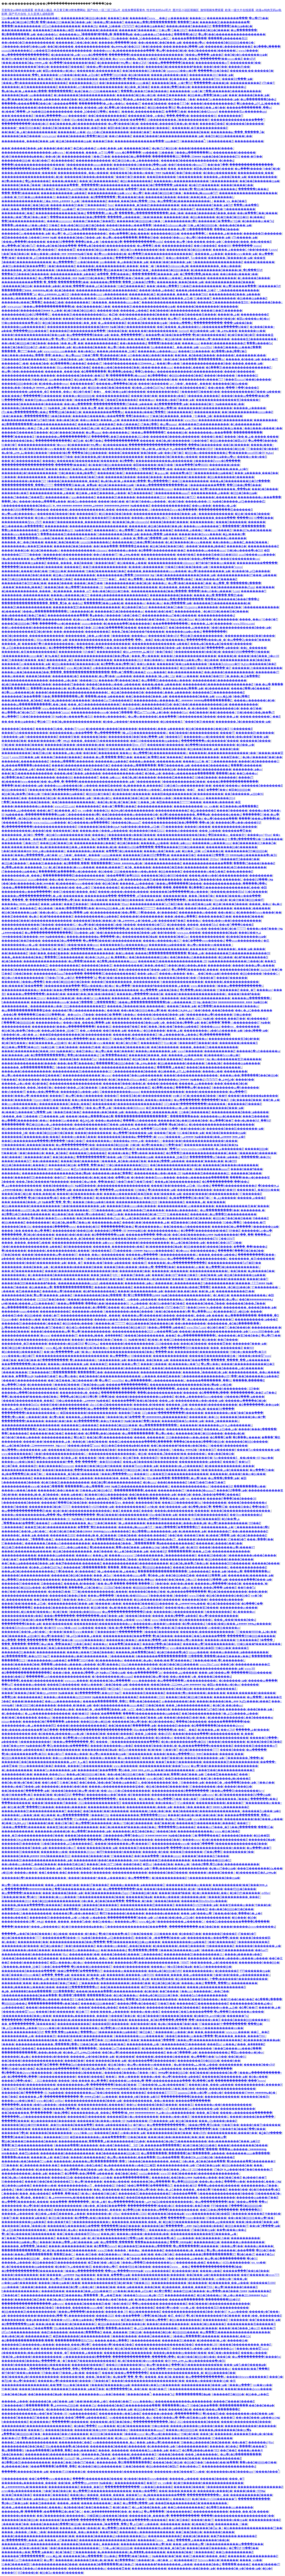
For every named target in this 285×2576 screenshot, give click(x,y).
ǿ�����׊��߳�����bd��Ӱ (225, 326)
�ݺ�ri (276, 904)
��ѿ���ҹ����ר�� (239, 274)
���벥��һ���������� (64, 1404)
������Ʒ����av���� (188, 1884)
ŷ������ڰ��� (95, 2454)
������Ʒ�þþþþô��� (170, 270)
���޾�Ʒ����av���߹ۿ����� (113, 684)
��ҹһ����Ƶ (120, 136)
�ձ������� (93, 371)
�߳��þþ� (122, 1177)
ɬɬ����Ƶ (9, 1079)
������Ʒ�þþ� (42, 798)
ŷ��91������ (29, 2189)
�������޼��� (184, 1116)
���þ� (78, 1441)
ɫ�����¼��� (108, 1603)
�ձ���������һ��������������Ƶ (39, 424)
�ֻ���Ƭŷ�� (135, 189)
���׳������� (236, 245)
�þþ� (142, 1453)
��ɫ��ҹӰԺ (10, 2438)
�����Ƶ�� (230, 607)
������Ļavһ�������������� (91, 86)
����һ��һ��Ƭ (57, 148)
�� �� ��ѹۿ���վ (18, 721)
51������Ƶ (105, 1002)
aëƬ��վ (270, 1392)
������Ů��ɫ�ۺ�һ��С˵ (24, 1531)
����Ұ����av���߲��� (128, 225)
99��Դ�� (90, 355)
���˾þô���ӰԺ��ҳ (90, 111)
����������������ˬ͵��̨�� (90, 1315)
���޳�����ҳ (52, 936)
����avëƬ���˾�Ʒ (213, 1827)
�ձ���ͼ (126, 460)
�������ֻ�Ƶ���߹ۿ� (21, 1623)
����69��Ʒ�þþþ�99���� (98, 1465)
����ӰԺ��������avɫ (77, 1987)
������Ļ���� (189, 367)
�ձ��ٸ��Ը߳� (199, 1506)
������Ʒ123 (13, 1660)
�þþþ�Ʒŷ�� (265, 2250)
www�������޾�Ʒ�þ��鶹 (192, 1647)
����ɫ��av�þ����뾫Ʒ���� (191, 1607)
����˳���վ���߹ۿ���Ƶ (213, 1587)
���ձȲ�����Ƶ (94, 1884)
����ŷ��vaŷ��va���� (209, 591)
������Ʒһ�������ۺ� (53, 1917)
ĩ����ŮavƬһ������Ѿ (111, 700)
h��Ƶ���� (60, 416)
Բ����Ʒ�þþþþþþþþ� (17, 1022)
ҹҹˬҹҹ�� (211, 806)
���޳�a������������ (74, 2019)
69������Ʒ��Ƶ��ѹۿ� (101, 826)
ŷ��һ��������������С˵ (60, 1453)
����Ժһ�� (239, 66)
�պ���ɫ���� (248, 168)
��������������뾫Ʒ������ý (228, 399)
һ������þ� (81, 611)
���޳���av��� (122, 550)
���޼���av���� (30, 1684)
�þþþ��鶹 (188, 667)
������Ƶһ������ (255, 732)
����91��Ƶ (212, 436)
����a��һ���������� (183, 859)
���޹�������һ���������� (27, 1778)
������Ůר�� (15, 363)
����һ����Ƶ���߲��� (252, 2116)
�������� (224, 298)
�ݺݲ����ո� (233, 534)
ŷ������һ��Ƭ (37, 1157)
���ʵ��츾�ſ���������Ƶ (203, 1514)
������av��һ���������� (29, 1107)
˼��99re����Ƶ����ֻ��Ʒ (23, 266)
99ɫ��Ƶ (234, 1230)
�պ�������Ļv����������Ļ (197, 1258)
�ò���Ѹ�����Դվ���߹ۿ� (26, 1112)
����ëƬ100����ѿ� (67, 2438)
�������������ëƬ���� (27, 924)
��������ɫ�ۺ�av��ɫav (102, 103)
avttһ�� (106, 2177)
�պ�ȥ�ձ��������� (225, 2258)
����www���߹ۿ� (240, 253)
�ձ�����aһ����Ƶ (68, 363)
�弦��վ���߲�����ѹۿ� (80, 949)
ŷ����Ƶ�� (117, 330)
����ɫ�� (244, 1079)
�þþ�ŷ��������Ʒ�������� (30, 1368)
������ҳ (11, 1173)
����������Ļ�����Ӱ (219, 1802)
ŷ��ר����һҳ (109, 1457)
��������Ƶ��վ (17, 440)
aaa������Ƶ (40, 95)
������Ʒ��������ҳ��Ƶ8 (27, 189)
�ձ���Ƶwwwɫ (105, 2246)
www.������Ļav (56, 708)
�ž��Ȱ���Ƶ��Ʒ (16, 2494)
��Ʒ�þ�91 (237, 2056)
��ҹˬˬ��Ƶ (144, 639)
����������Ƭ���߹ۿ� (99, 1157)
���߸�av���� (145, 655)
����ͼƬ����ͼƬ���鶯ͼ (94, 221)
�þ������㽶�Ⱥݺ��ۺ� (119, 1128)
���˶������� (68, 631)
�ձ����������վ (120, 469)
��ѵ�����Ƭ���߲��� (21, 985)
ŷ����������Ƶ (253, 1941)
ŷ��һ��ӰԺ (121, 2303)
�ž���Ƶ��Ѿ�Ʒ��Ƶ (264, 1741)
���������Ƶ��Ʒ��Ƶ (22, 2446)
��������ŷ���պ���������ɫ (63, 1026)
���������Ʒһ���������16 (81, 1071)
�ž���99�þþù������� (110, 464)
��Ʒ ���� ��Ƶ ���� (133, 1510)
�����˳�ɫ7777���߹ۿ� (21, 351)
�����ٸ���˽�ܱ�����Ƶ (100, 1335)
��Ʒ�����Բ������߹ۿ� (132, 1725)
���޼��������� (18, 1555)
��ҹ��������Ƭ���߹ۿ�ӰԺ (206, 205)
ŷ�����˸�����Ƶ (247, 2213)
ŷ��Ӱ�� (8, 1360)
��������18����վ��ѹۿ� (140, 164)
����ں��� (68, 2503)
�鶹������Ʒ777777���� (179, 802)
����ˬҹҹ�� (251, 2560)
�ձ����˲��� (76, 863)
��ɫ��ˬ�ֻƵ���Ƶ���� (194, 355)
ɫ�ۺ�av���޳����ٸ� (243, 2295)
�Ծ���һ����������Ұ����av (228, 1006)
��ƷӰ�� (61, 2157)
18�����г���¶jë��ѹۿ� (23, 46)
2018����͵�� (167, 1343)
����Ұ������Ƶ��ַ (20, 1664)
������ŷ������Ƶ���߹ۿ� (154, 647)
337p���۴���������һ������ (195, 1103)
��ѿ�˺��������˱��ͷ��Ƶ (27, 78)
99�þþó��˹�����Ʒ (231, 1647)
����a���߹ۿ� (200, 501)
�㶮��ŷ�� (97, 2262)
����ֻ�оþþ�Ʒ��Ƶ (213, 70)
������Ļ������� (216, 497)
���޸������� (227, 416)
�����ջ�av (194, 42)
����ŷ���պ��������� (26, 2254)
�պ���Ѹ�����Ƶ (119, 2528)
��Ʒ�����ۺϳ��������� (128, 1737)
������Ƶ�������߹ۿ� (224, 2076)
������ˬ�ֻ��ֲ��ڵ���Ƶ (24, 2246)
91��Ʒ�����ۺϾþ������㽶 (236, 501)
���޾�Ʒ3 (186, 2104)
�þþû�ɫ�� (173, 339)
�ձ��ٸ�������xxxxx (117, 961)
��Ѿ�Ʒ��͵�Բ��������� (43, 1360)
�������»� (99, 2213)
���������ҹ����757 (201, 379)
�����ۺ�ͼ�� (63, 680)
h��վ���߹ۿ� (256, 1030)
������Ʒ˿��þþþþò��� (258, 1189)
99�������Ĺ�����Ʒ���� (27, 1144)
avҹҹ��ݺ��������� (112, 1599)
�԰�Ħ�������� (77, 1246)
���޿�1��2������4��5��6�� (27, 883)
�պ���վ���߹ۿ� (223, 1478)
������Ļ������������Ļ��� (82, 509)
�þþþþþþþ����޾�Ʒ (78, 928)
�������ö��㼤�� (111, 789)
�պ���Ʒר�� (148, 245)
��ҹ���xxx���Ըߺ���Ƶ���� (178, 278)
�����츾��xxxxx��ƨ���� (131, 1206)
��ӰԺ (151, 2482)
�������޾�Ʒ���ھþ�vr (251, 2003)
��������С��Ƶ (17, 213)
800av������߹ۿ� (52, 639)
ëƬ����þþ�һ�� (143, 1893)
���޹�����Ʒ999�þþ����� (179, 847)
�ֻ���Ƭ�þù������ (124, 851)
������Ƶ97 (151, 1042)
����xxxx (190, 343)
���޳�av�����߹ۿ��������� (239, 1652)
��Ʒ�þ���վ (64, 1157)
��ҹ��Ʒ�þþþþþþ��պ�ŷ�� (143, 1010)
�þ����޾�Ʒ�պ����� (141, 887)
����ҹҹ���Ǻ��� (78, 1136)
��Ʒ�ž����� (236, 444)
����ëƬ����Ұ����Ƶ (61, 757)
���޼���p (257, 2442)
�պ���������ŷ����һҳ (256, 2356)
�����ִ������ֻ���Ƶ (125, 949)
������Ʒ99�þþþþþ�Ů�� (126, 1469)
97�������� (265, 1287)
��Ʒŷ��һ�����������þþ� (200, 704)
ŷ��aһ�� (62, 78)
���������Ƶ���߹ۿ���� (234, 294)
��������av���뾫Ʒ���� (26, 546)
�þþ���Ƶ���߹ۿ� (202, 748)
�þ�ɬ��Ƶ (40, 1083)
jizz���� (102, 998)
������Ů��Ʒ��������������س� (42, 1761)
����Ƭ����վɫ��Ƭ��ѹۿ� (31, 1692)
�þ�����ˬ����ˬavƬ (84, 152)
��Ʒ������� (165, 1047)
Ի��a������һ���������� (232, 91)
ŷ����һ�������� (85, 1299)
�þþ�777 (43, 721)
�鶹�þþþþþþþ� (239, 789)
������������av (20, 989)
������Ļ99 (206, 2344)
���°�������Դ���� (152, 2040)
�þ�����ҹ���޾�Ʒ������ (111, 728)
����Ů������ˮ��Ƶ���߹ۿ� (135, 452)
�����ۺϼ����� (18, 810)
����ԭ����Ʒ (14, 1917)
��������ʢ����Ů (51, 2128)
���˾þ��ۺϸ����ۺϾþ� (124, 318)
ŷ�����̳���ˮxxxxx (225, 566)
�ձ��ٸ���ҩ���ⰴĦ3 (200, 2450)
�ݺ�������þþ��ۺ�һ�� (201, 107)
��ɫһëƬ (60, 1177)
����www (102, 50)
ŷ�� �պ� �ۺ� (98, 1107)
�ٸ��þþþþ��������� (50, 111)
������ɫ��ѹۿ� (92, 2429)
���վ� (185, 189)
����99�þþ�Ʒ (104, 2193)
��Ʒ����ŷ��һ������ (212, 712)
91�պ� (164, 30)
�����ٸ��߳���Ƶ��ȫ (81, 1579)
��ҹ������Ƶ (45, 1161)
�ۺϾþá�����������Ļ (85, 233)
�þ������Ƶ (63, 160)
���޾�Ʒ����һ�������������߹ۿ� (168, 136)
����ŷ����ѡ (226, 785)
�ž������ (29, 1079)
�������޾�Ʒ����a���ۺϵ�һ (222, 469)
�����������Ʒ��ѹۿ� (135, 1022)
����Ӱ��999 (211, 676)
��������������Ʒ (63, 818)
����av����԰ (254, 2352)
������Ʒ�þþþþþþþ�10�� (139, 221)
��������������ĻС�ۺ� (38, 201)
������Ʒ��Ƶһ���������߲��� (128, 2405)
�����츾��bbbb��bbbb (216, 554)
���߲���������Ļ (171, 623)
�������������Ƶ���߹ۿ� (216, 1107)
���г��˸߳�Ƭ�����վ (76, 1063)
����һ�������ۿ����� (253, 1095)
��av (263, 2201)
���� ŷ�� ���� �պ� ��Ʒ (26, 1230)
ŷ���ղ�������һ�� (74, 908)
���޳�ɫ (77, 1339)
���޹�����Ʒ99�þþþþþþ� (246, 851)
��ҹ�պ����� (78, 404)
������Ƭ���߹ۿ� (249, 1343)
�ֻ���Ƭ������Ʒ (17, 436)
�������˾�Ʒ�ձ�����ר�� (234, 1323)
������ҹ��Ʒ (172, 395)
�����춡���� (133, 546)
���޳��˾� (113, 111)
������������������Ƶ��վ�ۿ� (95, 655)
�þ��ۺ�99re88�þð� (71, 189)
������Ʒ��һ (167, 1839)
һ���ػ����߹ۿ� (184, 1449)
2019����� (202, 2169)
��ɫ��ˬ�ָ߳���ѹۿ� (19, 1376)
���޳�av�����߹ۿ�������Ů (202, 1319)
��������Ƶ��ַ (16, 1295)
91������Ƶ (12, 399)
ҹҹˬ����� (195, 1498)
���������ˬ (188, 611)
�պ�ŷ (138, 193)
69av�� (201, 928)
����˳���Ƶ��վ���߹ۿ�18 (132, 201)
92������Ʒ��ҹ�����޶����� (109, 989)
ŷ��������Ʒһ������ (183, 2044)
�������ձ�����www (53, 1226)
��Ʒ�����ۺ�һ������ (239, 1368)
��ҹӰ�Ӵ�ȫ (173, 452)
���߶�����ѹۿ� (60, 1185)
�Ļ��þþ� (221, 1295)
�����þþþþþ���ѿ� (19, 383)
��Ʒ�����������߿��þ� (175, 1165)
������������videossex (84, 550)
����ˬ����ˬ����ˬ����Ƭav (114, 2494)
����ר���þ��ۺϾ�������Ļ (205, 197)
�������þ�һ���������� (29, 473)
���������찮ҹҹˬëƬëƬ (21, 522)
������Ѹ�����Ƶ (96, 424)
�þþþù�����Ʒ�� (237, 2165)
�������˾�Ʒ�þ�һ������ (27, 270)
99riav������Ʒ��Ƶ (74, 367)
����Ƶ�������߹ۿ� (21, 70)
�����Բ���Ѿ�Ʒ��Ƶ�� (241, 1250)
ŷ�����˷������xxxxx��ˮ (115, 302)
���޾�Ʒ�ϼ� (184, 1737)
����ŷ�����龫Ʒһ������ (104, 517)
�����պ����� (142, 1254)
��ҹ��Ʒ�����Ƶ (144, 1701)
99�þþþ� (135, 2332)
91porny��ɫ (9, 1319)
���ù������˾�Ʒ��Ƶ (22, 700)
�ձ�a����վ (12, 181)
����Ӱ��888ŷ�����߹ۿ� (108, 748)
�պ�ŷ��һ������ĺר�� (189, 583)
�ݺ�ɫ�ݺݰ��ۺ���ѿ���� (24, 452)
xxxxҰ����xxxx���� (256, 554)
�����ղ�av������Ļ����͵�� (195, 1692)
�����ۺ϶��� (189, 2258)
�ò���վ (226, 160)
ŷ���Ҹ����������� (78, 1067)
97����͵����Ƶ (105, 887)
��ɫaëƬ (244, 1461)
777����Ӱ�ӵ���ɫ (262, 448)
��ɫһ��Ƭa (246, 1587)
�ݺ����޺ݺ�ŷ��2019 (125, 46)
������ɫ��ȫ (52, 944)
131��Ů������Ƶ (194, 1112)
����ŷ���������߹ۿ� (140, 1291)
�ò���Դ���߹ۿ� (18, 111)
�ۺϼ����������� (21, 1185)
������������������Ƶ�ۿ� (80, 326)
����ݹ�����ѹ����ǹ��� (28, 1987)
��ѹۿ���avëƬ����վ (153, 34)
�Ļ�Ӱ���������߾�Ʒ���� (184, 1218)
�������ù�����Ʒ (238, 1042)
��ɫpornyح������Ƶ (102, 859)
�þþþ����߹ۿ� (202, 330)
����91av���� (63, 1120)
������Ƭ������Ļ (138, 30)
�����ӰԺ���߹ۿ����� (218, 855)
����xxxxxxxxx (59, 221)
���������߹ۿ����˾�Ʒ (25, 391)
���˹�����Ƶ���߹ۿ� (249, 95)
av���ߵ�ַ (9, 197)
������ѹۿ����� (105, 599)
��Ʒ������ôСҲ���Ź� (144, 70)
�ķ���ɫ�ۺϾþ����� (251, 571)
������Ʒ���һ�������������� (36, 920)
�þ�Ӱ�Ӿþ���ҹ (14, 1042)
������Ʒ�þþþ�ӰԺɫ (128, 1327)
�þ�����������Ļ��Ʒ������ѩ (240, 1717)
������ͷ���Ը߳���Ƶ (21, 302)
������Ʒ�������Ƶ (261, 785)
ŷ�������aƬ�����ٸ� (23, 748)
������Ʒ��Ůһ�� (86, 477)
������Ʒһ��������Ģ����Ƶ (31, 1323)
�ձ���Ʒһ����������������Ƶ (161, 253)
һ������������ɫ (104, 1518)
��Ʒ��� (238, 1271)
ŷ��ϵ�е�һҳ (102, 798)
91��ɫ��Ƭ (202, 298)
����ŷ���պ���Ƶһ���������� (157, 1518)
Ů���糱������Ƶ (121, 399)
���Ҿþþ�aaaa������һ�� (48, 399)
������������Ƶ (184, 1429)
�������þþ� (207, 2242)
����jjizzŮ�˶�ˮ (196, 761)
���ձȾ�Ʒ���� (56, 127)
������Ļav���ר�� (20, 1815)
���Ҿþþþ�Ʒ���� (240, 1888)
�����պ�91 (126, 1921)
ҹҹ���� (150, 152)
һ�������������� (182, 981)
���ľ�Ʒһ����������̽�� (27, 773)
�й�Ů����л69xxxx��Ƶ (127, 1079)
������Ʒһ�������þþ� (152, 769)
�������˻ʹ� (255, 1583)
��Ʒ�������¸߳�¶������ (26, 2112)
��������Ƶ (60, 91)
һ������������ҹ (91, 2221)
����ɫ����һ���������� (210, 1193)
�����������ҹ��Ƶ (122, 773)
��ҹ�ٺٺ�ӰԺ (12, 1408)
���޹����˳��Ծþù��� (20, 2153)
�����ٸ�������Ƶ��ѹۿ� (225, 2429)
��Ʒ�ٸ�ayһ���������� (25, 2177)
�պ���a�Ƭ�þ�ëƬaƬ (18, 245)
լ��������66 (187, 2413)
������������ (93, 160)
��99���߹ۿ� (207, 1002)
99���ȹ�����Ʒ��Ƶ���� (205, 2442)
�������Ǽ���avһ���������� (57, 1543)
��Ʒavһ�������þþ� (212, 1966)
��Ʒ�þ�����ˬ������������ (78, 46)
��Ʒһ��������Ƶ (182, 1778)
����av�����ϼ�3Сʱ (150, 517)
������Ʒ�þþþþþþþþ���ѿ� (230, 42)
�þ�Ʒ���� (64, 290)
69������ (141, 1355)
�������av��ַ (15, 2552)
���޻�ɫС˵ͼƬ (159, 2108)
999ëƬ (184, 1962)
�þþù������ (202, 217)
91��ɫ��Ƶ (135, 1339)
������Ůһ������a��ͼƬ (139, 257)
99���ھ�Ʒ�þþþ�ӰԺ (96, 1490)
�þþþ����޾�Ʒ (170, 871)
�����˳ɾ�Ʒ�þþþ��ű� (21, 818)
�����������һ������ (250, 2425)
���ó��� (257, 1591)
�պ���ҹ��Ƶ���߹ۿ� (60, 278)
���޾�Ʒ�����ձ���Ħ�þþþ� (82, 136)
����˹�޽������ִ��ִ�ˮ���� (190, 2149)
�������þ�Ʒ (142, 294)
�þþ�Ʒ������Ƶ (251, 1535)
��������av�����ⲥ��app (128, 1579)
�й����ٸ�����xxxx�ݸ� (61, 1733)
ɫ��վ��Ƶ (241, 696)
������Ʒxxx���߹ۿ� (149, 2450)
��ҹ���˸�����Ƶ (166, 1059)
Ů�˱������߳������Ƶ (160, 2145)
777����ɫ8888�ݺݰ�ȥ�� (145, 168)
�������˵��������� (25, 595)
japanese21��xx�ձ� (181, 70)
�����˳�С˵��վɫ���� (22, 542)
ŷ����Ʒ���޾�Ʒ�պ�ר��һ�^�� (79, 1790)
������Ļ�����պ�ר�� (90, 2161)
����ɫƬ (227, 732)
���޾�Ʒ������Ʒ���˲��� (210, 213)
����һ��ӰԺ (13, 1676)
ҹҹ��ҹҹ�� (262, 2385)
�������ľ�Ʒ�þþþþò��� (188, 249)
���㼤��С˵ (230, 757)
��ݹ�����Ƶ (38, 2319)
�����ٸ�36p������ (21, 1839)
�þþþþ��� (33, 1315)
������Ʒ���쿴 (96, 965)
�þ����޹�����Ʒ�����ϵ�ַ (216, 270)
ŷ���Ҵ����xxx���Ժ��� (237, 347)
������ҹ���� (87, 1311)
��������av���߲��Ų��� (213, 1937)
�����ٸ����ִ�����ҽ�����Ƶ (31, 1905)
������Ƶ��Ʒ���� (73, 546)
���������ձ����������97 (205, 2254)
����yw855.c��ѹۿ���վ (66, 1547)
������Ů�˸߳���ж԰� (215, 221)
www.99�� (197, 1595)
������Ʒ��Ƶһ (110, 1539)
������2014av (153, 1815)
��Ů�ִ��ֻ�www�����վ (203, 940)
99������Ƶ (162, 1668)
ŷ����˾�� (11, 1116)
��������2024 (83, 82)
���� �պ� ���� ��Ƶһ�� (218, 595)
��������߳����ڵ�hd (154, 2421)
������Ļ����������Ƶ (253, 2556)
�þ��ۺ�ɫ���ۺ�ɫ (18, 769)
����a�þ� (107, 847)
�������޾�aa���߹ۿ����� (163, 2528)
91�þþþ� (46, 1047)
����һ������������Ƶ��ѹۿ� (33, 334)
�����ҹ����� (218, 802)
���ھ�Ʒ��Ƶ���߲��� (56, 245)
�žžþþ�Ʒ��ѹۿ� (243, 493)
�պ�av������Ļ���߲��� (152, 716)
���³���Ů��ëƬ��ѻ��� (178, 172)
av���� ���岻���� (102, 785)
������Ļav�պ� (102, 213)
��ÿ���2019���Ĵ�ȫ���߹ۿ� (65, 22)
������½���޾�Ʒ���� (44, 1668)
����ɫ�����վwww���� (248, 2389)
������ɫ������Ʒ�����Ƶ (173, 2007)
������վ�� (154, 1347)
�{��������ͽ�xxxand (126, 375)
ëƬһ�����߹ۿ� (244, 237)
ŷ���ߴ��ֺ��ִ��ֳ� (105, 1713)
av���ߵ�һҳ (10, 1819)
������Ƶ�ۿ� (14, 95)
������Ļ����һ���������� (32, 1680)
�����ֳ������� (189, 38)
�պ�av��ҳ (210, 1364)
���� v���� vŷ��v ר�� (23, 2532)
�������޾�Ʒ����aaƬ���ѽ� (28, 949)
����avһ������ (139, 1120)
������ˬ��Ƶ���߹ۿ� (147, 1360)
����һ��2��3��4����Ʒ (91, 993)
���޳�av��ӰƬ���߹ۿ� (175, 399)
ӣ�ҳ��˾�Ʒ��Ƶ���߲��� (102, 1901)
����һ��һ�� (58, 1421)
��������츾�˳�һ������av (82, 38)
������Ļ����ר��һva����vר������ (39, 2104)
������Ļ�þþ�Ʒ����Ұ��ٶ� (155, 526)
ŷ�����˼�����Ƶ (203, 395)
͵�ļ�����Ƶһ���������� (203, 424)
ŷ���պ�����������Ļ (45, 611)
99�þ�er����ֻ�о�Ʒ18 (244, 550)
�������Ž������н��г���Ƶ (116, 339)
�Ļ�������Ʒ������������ (84, 95)
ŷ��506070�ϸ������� (35, 1705)
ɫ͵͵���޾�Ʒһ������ (44, 863)
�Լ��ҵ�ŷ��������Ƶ (125, 107)
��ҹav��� (89, 420)
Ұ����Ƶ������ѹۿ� (179, 1950)
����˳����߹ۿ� (247, 363)
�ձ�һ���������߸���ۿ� (225, 489)
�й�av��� (258, 2076)
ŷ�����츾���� (16, 822)
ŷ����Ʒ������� (161, 1631)
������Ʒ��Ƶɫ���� (21, 136)
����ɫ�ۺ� (228, 314)
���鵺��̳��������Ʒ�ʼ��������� (187, 793)
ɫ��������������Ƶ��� (241, 1843)
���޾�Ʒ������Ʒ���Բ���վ (232, 599)
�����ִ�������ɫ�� (229, 1721)
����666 (245, 517)
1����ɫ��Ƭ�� (77, 627)
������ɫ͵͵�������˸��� (241, 355)
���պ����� (54, 1408)
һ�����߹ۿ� (12, 736)
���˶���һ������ (20, 193)
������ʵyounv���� (20, 1311)
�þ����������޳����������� (221, 1124)
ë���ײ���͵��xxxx (86, 294)
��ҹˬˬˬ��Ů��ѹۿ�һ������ (119, 391)
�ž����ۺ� (268, 1185)
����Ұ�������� (131, 1966)
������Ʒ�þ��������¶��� (173, 66)
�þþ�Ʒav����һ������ (88, 1327)
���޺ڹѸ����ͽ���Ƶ (250, 1701)
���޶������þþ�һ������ (231, 847)
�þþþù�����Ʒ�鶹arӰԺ (228, 440)
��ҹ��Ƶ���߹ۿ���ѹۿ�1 (137, 1547)
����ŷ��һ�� (144, 395)
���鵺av (214, 2044)
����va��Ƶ (211, 2270)
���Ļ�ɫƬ (269, 359)
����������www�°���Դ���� (102, 712)
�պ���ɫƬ (10, 716)
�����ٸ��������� (117, 505)
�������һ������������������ (146, 54)
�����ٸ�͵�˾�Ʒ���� (74, 1238)
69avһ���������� (139, 1664)
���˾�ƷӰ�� (207, 2112)
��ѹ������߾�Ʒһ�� (92, 1099)
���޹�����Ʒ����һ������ (118, 2446)
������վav (223, 2348)
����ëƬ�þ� (165, 1132)
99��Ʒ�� (107, 1396)
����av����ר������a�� (155, 761)
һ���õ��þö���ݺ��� (186, 965)
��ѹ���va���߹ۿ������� (56, 253)
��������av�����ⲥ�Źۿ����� (169, 700)
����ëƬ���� (14, 1287)
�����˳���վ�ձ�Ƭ (73, 2344)
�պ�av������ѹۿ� (107, 1753)
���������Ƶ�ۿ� (219, 932)
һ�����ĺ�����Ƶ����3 (108, 1258)
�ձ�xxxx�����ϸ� (110, 253)
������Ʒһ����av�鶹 (53, 30)
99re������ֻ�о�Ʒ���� (67, 2446)
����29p (90, 26)
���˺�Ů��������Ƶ (99, 181)
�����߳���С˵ (194, 233)
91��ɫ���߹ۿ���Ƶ (70, 1778)
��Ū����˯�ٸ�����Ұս (178, 326)
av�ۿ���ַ (98, 1917)
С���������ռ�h (180, 221)
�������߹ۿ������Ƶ (215, 1688)
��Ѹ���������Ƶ (186, 2507)
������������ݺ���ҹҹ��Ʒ (146, 58)
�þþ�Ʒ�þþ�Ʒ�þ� (166, 1983)
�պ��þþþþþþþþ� (185, 2181)
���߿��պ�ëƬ (105, 2266)
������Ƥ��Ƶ (171, 920)
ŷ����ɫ (181, 1595)
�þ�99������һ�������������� (208, 2482)
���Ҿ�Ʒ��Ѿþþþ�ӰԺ (19, 347)
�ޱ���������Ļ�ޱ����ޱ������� (131, 2552)
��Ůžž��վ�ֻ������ (219, 2209)
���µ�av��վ (211, 2181)
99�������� (14, 2478)
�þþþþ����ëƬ (236, 2225)
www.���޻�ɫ (156, 672)
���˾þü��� (110, 26)
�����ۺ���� (16, 2262)
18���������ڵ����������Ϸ (178, 119)
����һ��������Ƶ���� (243, 2145)
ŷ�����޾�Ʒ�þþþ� (16, 286)
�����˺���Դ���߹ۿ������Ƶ (79, 2417)
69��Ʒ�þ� (89, 2044)
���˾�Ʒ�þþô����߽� (104, 818)
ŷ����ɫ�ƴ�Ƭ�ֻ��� (123, 1417)
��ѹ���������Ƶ (19, 530)
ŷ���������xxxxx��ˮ (22, 655)
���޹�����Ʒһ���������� (68, 534)
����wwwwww (121, 1555)
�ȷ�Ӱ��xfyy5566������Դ (96, 91)
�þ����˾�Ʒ (65, 810)
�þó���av (163, 1737)
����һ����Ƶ (120, 1733)
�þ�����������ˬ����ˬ (26, 591)
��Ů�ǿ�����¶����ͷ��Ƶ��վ (30, 1396)
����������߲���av (103, 412)
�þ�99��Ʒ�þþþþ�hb (232, 217)
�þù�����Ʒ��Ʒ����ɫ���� (28, 367)
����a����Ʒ (65, 181)
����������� (230, 1697)
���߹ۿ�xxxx (110, 777)
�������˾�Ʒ (59, 659)
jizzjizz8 (183, 330)
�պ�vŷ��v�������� (128, 347)
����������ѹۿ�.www (110, 193)
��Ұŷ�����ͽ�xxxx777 (187, 164)
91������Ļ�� (227, 404)
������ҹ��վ (263, 1798)
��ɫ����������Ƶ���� (229, 282)
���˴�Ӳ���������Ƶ (22, 1271)
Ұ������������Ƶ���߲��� (29, 1995)
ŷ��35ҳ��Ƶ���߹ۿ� (66, 359)
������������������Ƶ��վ (123, 1351)
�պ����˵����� (116, 2242)
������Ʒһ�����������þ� (221, 603)
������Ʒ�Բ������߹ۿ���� (159, 185)
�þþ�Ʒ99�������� (180, 2221)
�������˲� (252, 1210)
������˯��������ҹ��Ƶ (118, 1246)
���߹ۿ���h (72, 1494)
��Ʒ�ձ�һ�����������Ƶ (116, 1482)
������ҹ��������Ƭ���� (29, 469)
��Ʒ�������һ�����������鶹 (73, 1688)
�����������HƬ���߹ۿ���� (251, 391)
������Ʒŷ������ (20, 1583)
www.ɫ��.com (66, 1627)
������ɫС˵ (66, 924)
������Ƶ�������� (51, 2132)
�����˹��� (231, 1753)
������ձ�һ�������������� (34, 1877)
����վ (98, 834)
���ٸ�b (108, 2233)
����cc (159, 583)
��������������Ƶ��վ (60, 213)
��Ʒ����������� (201, 1713)
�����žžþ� (62, 2177)
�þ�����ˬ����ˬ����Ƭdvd (192, 924)
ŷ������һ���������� (67, 554)
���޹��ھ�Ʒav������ (76, 501)
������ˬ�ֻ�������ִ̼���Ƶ (28, 1067)
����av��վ (192, 1983)
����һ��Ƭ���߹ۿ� (154, 619)
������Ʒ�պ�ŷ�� (151, 1676)
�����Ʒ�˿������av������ (217, 538)
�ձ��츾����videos (149, 1258)
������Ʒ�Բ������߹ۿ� (26, 2092)
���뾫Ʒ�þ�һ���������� (145, 1095)
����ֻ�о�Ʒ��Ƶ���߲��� (168, 334)
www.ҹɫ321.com (64, 806)
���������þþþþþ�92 (211, 1860)
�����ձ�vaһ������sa (258, 1051)
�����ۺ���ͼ (188, 530)
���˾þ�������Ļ (222, 1421)
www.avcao (49, 136)
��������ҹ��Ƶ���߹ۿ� (250, 2413)
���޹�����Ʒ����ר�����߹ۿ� (126, 1136)
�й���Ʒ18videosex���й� (22, 1627)
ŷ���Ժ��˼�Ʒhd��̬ (129, 1038)
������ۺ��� (120, 1619)
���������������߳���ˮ (237, 119)
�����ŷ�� (108, 310)
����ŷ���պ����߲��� (133, 765)
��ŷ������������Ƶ (169, 839)
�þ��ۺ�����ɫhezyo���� (199, 1396)
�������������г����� (28, 375)
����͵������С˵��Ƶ (260, 716)
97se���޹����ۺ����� (90, 1819)
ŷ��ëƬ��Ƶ (163, 651)
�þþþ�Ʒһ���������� (202, 635)
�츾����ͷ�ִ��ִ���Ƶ (239, 806)
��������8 (77, 302)
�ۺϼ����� (224, 1197)
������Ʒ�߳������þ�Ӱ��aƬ (106, 2564)
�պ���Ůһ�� (131, 530)
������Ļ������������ (103, 643)
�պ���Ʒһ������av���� (166, 680)
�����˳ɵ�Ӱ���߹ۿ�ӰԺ (139, 2096)
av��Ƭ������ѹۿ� (59, 530)
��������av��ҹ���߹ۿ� (160, 1173)
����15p (88, 2405)
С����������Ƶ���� (135, 1071)
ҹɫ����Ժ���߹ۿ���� (244, 1396)
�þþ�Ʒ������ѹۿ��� (244, 1275)
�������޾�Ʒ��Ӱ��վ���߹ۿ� (135, 736)
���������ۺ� (217, 1527)
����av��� (76, 1753)
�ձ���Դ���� (72, 1995)
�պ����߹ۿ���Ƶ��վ (159, 989)
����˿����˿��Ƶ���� (70, 562)
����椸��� (162, 1978)
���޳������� (221, 278)
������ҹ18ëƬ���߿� (135, 2128)
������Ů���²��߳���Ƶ (123, 119)
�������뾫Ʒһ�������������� (86, 607)
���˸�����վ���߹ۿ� (183, 46)
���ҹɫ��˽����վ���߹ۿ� (86, 1022)
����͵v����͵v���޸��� (72, 1279)
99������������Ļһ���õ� (233, 961)
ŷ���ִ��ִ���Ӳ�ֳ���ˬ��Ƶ (48, 2450)
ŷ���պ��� (246, 2201)
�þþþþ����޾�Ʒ (13, 789)
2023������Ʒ (116, 2040)
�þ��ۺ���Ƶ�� (137, 99)
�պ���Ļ (136, 579)
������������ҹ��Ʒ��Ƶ (27, 599)
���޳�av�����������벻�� (116, 1786)
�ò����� (156, 318)
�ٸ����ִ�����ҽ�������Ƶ (205, 1745)
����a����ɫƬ (109, 867)
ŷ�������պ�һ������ (208, 1014)
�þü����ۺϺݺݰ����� (257, 103)
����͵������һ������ (251, 1692)
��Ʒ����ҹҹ (137, 416)
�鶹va (147, 1864)
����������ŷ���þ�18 (24, 123)
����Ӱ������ (231, 522)
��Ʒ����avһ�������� (193, 957)
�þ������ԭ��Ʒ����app (118, 1197)
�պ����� (256, 1749)
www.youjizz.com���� (59, 351)
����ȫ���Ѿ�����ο (198, 1999)
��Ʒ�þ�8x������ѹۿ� (245, 54)
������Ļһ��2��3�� (76, 42)
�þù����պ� (85, 379)
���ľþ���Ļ (159, 1449)
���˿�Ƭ (247, 989)
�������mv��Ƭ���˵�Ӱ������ (118, 1794)
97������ (216, 2217)
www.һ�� (143, 1619)
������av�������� (125, 1970)
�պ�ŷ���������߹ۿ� (209, 571)
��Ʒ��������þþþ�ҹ (149, 957)
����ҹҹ (83, 1555)
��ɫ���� (265, 587)
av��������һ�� (178, 1701)
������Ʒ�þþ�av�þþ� (136, 95)
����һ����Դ (252, 2446)
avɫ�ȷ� (152, 1506)
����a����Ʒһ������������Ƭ (33, 1811)
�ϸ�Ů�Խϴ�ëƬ (127, 1042)
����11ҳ (197, 18)
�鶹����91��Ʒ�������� (196, 1222)
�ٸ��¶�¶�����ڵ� (106, 34)
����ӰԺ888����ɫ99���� (25, 509)
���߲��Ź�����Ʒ (125, 1643)
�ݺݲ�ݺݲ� (87, 1120)
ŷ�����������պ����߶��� (234, 2544)
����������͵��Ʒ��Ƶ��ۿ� (211, 1144)
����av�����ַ (258, 2246)
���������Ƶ (254, 314)
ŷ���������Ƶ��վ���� (97, 1295)
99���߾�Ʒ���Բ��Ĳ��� (134, 1421)
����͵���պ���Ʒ (112, 2340)
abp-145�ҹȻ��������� (108, 132)
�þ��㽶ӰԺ (62, 1794)
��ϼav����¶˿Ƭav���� (186, 257)
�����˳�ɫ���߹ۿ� (86, 107)
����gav (255, 834)
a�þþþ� (243, 1311)
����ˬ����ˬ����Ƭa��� (26, 1242)
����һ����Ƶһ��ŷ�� (185, 1717)
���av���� (13, 676)
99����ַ (195, 1656)
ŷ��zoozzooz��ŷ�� (137, 2254)
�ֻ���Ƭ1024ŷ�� (114, 74)
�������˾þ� (14, 1132)
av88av (265, 1893)
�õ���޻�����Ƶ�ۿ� (163, 1246)
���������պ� (67, 696)
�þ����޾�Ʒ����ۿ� (261, 2040)
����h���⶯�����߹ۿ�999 (249, 2490)
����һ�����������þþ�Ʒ (247, 1364)
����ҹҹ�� (160, 798)
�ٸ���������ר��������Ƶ (165, 1417)
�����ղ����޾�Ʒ (85, 2332)
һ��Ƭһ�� (9, 2217)
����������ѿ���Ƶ (95, 843)
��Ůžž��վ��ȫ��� (244, 485)
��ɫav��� (146, 663)
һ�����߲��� (64, 103)
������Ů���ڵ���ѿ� (23, 2225)
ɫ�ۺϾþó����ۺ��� (83, 1635)
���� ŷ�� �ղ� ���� (115, 1627)
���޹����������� (147, 78)
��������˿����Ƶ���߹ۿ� (28, 141)
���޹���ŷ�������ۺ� (28, 310)
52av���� (10, 18)
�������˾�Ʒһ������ (251, 1258)
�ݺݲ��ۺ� (226, 1079)
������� (180, 91)
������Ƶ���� (120, 477)
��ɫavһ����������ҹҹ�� (218, 2028)
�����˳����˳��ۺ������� (240, 1360)
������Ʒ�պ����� (131, 156)
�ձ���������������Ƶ (26, 1672)
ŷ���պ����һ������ (23, 241)
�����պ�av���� (185, 1639)
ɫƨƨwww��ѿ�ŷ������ (58, 2028)
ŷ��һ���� (151, 46)
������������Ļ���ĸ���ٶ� (176, 1523)
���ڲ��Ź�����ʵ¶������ (137, 631)
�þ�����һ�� (130, 197)
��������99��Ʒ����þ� (28, 2572)
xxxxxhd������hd (16, 50)
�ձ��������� (214, 1034)
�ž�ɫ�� (154, 1749)
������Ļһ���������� (257, 667)
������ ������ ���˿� (67, 505)
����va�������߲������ (188, 773)
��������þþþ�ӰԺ (222, 2299)
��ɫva (131, 2104)
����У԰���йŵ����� (194, 351)
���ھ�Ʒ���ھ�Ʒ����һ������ (221, 643)
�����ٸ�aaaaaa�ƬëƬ (200, 193)
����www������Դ (202, 526)
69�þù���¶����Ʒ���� (259, 1643)
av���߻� (228, 2044)
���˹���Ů (46, 769)
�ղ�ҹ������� (130, 1778)
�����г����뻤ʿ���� (23, 2409)
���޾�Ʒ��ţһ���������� (130, 326)
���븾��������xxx (240, 558)
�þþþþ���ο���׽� (77, 1323)
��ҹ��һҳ (226, 912)
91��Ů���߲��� (55, 1966)
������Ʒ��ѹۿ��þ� (232, 26)
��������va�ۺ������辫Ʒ (28, 1725)
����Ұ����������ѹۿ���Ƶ (145, 1396)
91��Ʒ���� (67, 1047)
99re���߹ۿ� (84, 932)
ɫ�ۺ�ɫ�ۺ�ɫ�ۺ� (158, 448)
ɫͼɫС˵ (116, 1275)
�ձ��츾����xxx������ (229, 2507)
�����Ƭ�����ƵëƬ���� (205, 1856)
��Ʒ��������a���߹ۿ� (78, 1888)
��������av (211, 359)
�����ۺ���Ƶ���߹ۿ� (224, 176)
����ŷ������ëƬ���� (54, 1802)
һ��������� (224, 181)
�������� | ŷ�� (157, 2258)
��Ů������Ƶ (15, 1433)
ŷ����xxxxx (210, 1026)
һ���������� (239, 209)
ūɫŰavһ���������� (61, 26)
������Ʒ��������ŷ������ (207, 306)
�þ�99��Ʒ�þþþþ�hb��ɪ (196, 2356)
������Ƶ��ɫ (103, 1449)
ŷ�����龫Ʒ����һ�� (200, 391)
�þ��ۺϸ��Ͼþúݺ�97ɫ (148, 387)
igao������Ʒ (61, 379)
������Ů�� (14, 798)
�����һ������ (90, 1079)
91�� (65, 119)
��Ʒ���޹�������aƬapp (232, 587)
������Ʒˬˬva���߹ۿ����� (131, 1299)
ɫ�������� (214, 1502)
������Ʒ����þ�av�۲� (242, 1417)
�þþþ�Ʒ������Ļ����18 (24, 1165)
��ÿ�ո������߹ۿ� (61, 1351)
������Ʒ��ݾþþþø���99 (88, 2291)
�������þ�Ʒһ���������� (102, 489)
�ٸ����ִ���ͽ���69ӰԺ (189, 448)
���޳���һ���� (218, 2532)
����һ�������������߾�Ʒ (81, 765)
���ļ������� (16, 30)
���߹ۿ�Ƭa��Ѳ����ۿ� (245, 2364)
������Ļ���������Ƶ (228, 46)
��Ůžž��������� (190, 481)
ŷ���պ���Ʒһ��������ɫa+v (237, 1790)
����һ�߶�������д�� (79, 1193)
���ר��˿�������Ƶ (21, 859)
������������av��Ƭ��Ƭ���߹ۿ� (37, 2413)
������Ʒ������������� (189, 160)
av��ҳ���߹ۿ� (132, 2132)
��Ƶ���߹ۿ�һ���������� (213, 2274)
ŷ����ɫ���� (14, 1372)
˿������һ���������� (104, 185)
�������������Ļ (40, 18)
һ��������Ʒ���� (196, 716)
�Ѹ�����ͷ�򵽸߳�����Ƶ (22, 526)
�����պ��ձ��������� (150, 22)
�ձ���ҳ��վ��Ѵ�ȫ (228, 351)
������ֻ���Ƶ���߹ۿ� (250, 1579)
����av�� (64, 1709)
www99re (205, 347)
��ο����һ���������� (229, 672)
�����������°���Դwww (164, 1765)
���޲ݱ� (206, 2433)
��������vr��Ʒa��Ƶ (204, 871)
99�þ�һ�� (190, 2433)
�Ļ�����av (244, 1611)
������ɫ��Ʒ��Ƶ (46, 1433)
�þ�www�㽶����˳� (90, 619)
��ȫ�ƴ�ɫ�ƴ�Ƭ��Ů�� (116, 802)
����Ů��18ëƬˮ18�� (224, 1242)
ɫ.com (236, 591)
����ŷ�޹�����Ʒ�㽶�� (23, 2299)
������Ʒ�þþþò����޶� (96, 249)
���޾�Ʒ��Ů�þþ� (16, 1193)
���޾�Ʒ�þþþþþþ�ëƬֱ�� (19, 623)
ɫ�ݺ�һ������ (15, 558)
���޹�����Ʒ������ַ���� (28, 1970)
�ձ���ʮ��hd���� (198, 989)
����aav (146, 399)
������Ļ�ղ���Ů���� (96, 1307)
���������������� (24, 680)
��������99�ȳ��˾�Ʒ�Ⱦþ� (159, 2548)
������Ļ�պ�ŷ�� (97, 676)
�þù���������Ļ (196, 1619)
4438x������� (236, 2262)
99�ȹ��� (242, 1014)
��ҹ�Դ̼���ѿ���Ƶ (128, 672)
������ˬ (128, 1798)
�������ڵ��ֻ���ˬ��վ (105, 2524)
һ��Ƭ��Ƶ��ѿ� (15, 253)
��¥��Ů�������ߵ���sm (107, 752)
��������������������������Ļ (107, 558)
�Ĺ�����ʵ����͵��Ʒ (39, 2165)
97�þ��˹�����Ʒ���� (22, 744)
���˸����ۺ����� (109, 2011)
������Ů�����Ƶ (51, 2494)
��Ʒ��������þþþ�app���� (133, 1941)
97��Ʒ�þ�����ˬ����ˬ (171, 416)
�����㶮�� (219, 1343)
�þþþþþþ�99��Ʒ (98, 793)
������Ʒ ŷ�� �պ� (260, 814)
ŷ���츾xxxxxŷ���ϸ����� (247, 379)
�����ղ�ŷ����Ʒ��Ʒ (119, 680)
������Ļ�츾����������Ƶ (29, 86)
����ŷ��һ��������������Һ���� (199, 1140)
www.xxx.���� (189, 932)
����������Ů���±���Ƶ (139, 965)
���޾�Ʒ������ (191, 1721)
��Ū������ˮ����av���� (70, 298)
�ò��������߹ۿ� (74, 798)
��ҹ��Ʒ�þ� (67, 420)
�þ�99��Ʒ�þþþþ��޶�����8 (199, 2145)
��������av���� (85, 851)
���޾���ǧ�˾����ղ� (149, 2515)
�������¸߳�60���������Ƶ (124, 2462)
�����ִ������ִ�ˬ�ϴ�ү (180, 818)
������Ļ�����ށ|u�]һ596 (25, 1279)
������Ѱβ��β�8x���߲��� (27, 1619)
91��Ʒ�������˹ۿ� (39, 716)
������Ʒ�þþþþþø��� (21, 1587)
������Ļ (88, 2048)
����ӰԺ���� (60, 241)
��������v (57, 497)
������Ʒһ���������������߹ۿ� (175, 961)
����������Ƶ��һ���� (26, 575)
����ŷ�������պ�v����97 (29, 249)
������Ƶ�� (185, 489)
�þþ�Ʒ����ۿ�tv (44, 550)
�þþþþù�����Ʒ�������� (26, 1757)
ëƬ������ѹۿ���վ (96, 257)
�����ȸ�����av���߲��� (98, 416)
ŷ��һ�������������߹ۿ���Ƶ (31, 1246)
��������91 (203, 115)
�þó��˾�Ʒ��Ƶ (136, 86)
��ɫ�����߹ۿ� (15, 1055)
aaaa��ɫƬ (172, 141)
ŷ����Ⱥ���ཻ (192, 141)
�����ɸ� (236, 546)
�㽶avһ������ (85, 1169)
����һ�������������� (159, 748)
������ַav (135, 603)
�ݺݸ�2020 (91, 1343)
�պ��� (266, 253)
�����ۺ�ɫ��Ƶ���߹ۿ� (92, 2056)
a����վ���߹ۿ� (74, 912)
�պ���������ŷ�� (75, 1144)
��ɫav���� (91, 1684)
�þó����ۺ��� (131, 562)
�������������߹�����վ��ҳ (234, 883)
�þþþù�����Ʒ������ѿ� (75, 663)
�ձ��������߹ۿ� (18, 34)
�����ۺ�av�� (67, 752)
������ (136, 379)
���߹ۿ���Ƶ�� (238, 322)
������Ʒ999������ (188, 1347)
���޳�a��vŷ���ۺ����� (24, 387)
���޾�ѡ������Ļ (132, 509)
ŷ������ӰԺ (268, 286)
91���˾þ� (237, 221)
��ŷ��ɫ (8, 257)
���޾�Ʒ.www (58, 1169)
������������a (249, 1295)
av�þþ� (226, 1384)
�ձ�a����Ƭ (51, 928)
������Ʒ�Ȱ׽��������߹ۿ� (206, 2528)
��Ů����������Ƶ (107, 115)
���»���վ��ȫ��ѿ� (170, 86)
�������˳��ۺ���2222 (186, 1684)
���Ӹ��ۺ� (87, 241)
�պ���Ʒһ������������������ (235, 2332)
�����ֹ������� (192, 2100)
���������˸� (266, 1327)
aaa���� (124, 676)
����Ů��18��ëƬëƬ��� (73, 2462)
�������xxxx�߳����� (64, 1839)
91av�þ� (220, 899)
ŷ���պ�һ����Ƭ (108, 22)
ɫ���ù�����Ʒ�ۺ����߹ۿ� (24, 62)
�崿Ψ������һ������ (223, 1279)
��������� (207, 412)
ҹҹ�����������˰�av (72, 1523)
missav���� (198, 1652)
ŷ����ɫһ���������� (24, 1380)
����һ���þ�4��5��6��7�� (195, 1815)
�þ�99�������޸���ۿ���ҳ (22, 156)
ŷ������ (120, 635)
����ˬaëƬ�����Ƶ (61, 2540)
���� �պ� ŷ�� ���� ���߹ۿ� (192, 241)
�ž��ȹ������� (54, 58)
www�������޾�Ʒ (17, 1453)
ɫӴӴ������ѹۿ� (138, 1157)
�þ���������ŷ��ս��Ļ (113, 912)
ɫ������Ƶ (224, 2157)
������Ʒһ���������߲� (225, 22)
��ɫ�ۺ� (174, 1030)
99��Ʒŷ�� (166, 2003)
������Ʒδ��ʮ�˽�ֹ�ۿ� (75, 485)
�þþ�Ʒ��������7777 (198, 1749)
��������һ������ (96, 30)
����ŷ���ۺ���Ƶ (156, 290)
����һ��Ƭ (140, 132)
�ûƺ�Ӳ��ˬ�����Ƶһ (140, 1457)
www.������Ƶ (158, 2270)
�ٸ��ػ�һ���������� (132, 810)
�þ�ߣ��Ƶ (63, 2552)
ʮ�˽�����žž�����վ (211, 1676)
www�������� (208, 1819)
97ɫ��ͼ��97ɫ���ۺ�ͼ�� (63, 2372)
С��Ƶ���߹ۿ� (210, 1275)
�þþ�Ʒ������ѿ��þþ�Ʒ (207, 728)
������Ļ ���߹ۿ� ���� (241, 949)
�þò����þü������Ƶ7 (21, 1351)
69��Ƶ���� (206, 777)
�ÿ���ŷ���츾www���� (153, 1177)
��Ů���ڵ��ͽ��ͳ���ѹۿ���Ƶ (169, 1026)
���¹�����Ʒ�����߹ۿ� (155, 274)
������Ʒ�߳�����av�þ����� (68, 871)
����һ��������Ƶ (29, 1962)
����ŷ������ (162, 189)
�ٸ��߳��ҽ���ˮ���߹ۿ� (59, 387)
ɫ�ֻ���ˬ (267, 1639)
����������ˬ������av (42, 477)
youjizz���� (111, 855)
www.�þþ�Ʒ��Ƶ (79, 667)
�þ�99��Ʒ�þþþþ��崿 (246, 899)
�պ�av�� (104, 1051)
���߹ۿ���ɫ (52, 904)
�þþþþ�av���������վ (206, 452)
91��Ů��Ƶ (82, 1643)
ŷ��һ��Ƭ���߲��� (180, 359)
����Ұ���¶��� (17, 517)
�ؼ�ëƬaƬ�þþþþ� (164, 148)
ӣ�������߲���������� (161, 1656)
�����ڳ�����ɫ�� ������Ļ (212, 879)
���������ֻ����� (257, 562)
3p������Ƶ (199, 1571)
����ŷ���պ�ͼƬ (124, 1364)
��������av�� (46, 1006)
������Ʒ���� (160, 197)
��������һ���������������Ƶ (217, 684)
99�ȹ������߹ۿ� (78, 1400)
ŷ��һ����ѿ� (192, 1128)
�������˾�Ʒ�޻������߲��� (23, 834)
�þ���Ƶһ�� (59, 1591)
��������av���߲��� (210, 432)
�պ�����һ (139, 1877)
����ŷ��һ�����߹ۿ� (170, 262)
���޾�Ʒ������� (205, 444)
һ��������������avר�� (209, 1376)
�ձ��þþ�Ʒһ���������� (25, 1214)
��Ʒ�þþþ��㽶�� (180, 1575)
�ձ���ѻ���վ (121, 371)
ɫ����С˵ (271, 973)
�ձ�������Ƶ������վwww (217, 1725)
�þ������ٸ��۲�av (114, 62)
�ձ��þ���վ (163, 1087)
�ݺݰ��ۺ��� (176, 2360)
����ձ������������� (232, 781)
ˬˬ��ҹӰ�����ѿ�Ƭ (57, 2258)
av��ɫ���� (88, 262)
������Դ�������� (243, 526)
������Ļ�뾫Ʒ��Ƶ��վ (239, 1335)
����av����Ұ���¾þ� (207, 2380)
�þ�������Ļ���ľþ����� (178, 1945)
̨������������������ (123, 1185)
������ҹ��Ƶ (179, 579)
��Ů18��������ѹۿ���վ (155, 740)
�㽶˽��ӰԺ (176, 2315)
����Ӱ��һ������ (82, 318)
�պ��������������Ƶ (25, 54)
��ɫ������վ (203, 1250)
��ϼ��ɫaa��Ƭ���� (79, 1128)
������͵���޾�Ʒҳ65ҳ (20, 1404)
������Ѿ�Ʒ (70, 769)
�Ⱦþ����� (48, 1958)
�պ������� (244, 30)
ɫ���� (129, 924)
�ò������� (13, 1250)
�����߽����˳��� (255, 172)
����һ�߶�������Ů (186, 387)
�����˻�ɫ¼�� (15, 667)
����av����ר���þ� (79, 2528)
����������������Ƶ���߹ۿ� (165, 513)
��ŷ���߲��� (105, 546)
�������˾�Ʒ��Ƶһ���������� (147, 205)
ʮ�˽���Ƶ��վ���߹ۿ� (179, 1022)
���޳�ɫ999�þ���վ (88, 278)
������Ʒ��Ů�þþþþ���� (199, 1433)
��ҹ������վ (133, 343)
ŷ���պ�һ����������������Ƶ (34, 82)
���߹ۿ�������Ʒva (113, 2124)
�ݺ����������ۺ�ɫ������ (71, 2197)
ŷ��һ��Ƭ (9, 1559)
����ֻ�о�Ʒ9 (181, 473)
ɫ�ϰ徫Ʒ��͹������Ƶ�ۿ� (179, 1966)
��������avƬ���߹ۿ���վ (214, 1157)
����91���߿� (43, 237)
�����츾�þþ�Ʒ (71, 1864)
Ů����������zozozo (152, 489)
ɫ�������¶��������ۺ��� (160, 985)
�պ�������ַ (154, 2153)
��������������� (251, 164)
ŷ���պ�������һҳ (193, 152)
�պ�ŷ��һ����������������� (231, 34)
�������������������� (248, 193)
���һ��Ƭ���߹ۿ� (187, 1774)
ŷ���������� (105, 904)
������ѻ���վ (253, 189)
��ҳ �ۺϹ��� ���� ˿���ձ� (183, 2189)
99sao (124, 904)
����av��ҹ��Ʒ (251, 456)
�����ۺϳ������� (85, 1417)
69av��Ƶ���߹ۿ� (85, 119)
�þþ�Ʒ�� (97, 189)
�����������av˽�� (208, 2494)
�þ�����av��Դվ (257, 221)
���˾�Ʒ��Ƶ (56, 1153)
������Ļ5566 (151, 1697)
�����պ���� (262, 1680)
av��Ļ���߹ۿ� (110, 148)
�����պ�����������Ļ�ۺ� (31, 895)
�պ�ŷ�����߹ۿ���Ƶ (52, 1295)
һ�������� (189, 176)
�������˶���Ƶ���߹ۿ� (180, 282)
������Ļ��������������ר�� (222, 752)
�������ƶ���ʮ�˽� (206, 639)
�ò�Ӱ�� (60, 1611)
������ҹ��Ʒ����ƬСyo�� (26, 2161)
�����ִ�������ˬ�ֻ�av (248, 107)
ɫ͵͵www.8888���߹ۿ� (24, 757)
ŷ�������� (148, 781)
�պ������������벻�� (26, 1010)
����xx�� (212, 1071)
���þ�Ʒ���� (265, 489)
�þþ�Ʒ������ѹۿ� (73, 141)
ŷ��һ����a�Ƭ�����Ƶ (215, 579)
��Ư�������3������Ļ (212, 50)
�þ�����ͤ (10, 611)
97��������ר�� (156, 469)
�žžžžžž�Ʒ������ (106, 2433)
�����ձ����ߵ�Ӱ (214, 667)
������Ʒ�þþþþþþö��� (68, 1449)
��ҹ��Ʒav (86, 351)
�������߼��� (142, 587)
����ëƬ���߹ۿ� (181, 1006)
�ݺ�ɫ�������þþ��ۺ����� (67, 847)
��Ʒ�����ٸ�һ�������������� (108, 456)
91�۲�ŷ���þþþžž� (169, 2072)
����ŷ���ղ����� (59, 989)
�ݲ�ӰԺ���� (270, 2132)
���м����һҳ (259, 343)
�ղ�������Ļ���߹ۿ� (22, 2540)
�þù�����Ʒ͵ (171, 721)
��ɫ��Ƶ (74, 1811)
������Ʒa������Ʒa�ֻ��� (73, 2225)
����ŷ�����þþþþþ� (20, 2258)
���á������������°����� (167, 1392)
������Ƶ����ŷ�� (56, 513)
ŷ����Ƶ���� (66, 1384)
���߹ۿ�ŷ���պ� (227, 1571)
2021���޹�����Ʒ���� (126, 1909)
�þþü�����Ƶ (13, 1222)
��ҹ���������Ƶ (185, 672)
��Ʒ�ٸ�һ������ (173, 440)
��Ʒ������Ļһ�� (93, 306)
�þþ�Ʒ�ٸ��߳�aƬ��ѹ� (20, 793)
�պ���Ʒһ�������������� (30, 1579)
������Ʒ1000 (62, 1535)
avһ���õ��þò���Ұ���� (150, 355)
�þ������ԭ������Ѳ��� (76, 1267)
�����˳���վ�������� (207, 2068)
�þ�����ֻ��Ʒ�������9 (127, 623)
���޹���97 (247, 1823)
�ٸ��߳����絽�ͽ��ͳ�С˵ (190, 1197)
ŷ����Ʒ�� (95, 1733)
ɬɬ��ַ (46, 696)
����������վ (56, 1437)
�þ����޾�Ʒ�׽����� (245, 123)
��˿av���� (91, 1030)
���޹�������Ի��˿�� (230, 1234)
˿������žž (103, 2185)
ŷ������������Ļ (178, 1254)
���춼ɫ (67, 1999)
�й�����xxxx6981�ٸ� (248, 452)
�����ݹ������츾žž (227, 38)
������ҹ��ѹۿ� (230, 2519)
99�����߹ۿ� (192, 1782)
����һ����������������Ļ (196, 993)
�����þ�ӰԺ (185, 34)
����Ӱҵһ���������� (24, 732)
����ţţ (49, 460)
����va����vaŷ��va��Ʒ (24, 225)
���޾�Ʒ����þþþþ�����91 (245, 2019)
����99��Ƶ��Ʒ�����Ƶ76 (216, 156)
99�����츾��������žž (24, 359)
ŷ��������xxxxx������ (138, 2036)
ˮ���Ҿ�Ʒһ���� (130, 176)
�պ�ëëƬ (174, 318)
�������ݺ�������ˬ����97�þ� (27, 290)
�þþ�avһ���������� (56, 517)
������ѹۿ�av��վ (183, 631)
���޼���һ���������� (163, 1770)
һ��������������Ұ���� (226, 2193)
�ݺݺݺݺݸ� (161, 473)
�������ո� (85, 1189)
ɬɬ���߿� (39, 379)
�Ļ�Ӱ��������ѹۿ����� (27, 2266)
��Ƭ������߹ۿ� (264, 2319)
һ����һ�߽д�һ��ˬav (19, 1034)
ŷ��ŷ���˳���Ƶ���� (49, 953)
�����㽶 (72, 566)
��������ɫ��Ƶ (163, 391)
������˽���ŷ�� (62, 371)
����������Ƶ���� (171, 595)
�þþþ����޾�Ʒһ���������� (59, 2262)
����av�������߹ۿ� (21, 298)
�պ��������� (241, 1315)
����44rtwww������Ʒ (153, 1250)
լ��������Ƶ (36, 416)
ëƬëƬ (160, 2295)
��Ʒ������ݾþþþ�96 (244, 793)
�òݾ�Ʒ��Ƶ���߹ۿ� (138, 1218)
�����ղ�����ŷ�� (118, 42)
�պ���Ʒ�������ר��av (24, 1120)
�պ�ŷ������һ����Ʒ (235, 2287)
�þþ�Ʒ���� (50, 318)
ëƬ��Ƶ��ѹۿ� (93, 1384)
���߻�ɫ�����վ (110, 1999)
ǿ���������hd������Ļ (78, 2072)
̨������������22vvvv (23, 998)
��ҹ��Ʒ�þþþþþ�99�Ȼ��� (82, 225)
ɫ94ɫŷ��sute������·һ (36, 197)
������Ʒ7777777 (140, 908)
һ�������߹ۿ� (112, 1360)
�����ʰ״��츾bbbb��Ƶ (21, 127)
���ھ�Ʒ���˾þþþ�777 (59, 1030)
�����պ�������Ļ (251, 998)
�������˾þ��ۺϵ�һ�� (87, 635)
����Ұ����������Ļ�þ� (169, 1888)
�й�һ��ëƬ (41, 160)
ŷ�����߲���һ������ (76, 2145)
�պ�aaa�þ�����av (18, 513)
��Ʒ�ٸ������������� (76, 721)
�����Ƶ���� (15, 1331)
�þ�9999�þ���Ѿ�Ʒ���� (225, 611)
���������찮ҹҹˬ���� (111, 1502)
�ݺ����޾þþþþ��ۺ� (109, 908)
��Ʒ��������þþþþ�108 (117, 2153)
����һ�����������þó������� (35, 1339)
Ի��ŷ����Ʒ (247, 387)
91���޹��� (272, 839)
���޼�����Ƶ (109, 651)
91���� (166, 152)
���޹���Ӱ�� (147, 1502)
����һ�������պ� (34, 339)
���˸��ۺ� (227, 716)
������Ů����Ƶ (17, 728)
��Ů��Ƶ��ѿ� (189, 2532)
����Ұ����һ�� (236, 185)
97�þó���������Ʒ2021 (127, 1165)
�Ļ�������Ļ (83, 1360)
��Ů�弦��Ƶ (179, 2519)
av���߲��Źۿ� (166, 1331)
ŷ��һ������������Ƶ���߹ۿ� (185, 575)
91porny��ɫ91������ (51, 1099)
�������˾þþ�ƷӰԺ (171, 1157)
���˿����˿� (14, 899)
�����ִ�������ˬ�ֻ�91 (208, 1380)
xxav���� (185, 2238)
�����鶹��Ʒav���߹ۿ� (182, 1421)
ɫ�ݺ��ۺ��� (226, 330)
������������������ (27, 464)
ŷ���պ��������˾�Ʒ (73, 1741)
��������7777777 (90, 579)
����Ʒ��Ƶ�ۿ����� (91, 2128)
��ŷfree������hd (246, 1514)
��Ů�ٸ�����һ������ (67, 700)
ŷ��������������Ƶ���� (195, 2389)
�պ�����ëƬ (64, 262)
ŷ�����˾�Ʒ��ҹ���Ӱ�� (123, 1161)
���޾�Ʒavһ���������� (203, 1995)
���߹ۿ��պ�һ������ (158, 2442)
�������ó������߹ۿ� (250, 1575)
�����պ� (216, 2137)
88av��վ (203, 1185)
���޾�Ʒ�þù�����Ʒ (208, 2324)
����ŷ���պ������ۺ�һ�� (29, 855)
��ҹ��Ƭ (190, 1798)
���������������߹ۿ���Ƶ (160, 643)
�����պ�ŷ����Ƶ (47, 667)
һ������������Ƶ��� (101, 1897)
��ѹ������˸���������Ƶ (159, 2303)
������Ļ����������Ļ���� (107, 266)
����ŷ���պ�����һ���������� (36, 619)
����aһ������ (181, 830)
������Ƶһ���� (173, 1725)
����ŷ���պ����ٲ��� (178, 1753)
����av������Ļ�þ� (254, 700)
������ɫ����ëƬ (88, 2364)
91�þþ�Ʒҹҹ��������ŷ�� (140, 249)
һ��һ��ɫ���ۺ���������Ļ (242, 1974)
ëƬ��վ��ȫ (150, 424)
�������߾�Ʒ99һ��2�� (24, 583)
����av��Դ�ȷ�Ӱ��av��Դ (25, 217)
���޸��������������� (54, 2201)
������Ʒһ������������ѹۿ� (143, 306)
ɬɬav (65, 1954)
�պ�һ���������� (228, 1523)
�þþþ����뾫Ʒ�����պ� (72, 1978)
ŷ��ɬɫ (222, 1095)
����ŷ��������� (21, 26)
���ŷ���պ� (165, 2417)
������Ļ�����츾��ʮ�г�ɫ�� (169, 123)
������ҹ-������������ (181, 181)
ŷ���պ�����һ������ (80, 2311)
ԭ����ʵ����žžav (130, 2536)
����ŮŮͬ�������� (64, 957)
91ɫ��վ (140, 1189)
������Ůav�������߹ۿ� (25, 233)
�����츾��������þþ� (212, 1355)
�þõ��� (105, 871)
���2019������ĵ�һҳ (181, 1502)
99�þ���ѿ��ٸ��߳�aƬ (77, 473)
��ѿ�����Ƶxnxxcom (56, 1465)
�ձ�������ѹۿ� (107, 1234)
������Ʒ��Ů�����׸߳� (158, 1319)
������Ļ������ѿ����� (163, 2056)
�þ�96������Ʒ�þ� (19, 318)
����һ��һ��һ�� (73, 1234)
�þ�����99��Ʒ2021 (146, 830)
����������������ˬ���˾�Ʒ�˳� (36, 603)
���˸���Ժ (11, 395)
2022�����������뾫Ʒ (84, 1006)
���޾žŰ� (220, 1506)
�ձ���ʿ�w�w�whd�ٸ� (186, 1408)
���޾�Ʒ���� (154, 103)
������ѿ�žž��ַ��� (21, 229)
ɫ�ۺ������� (131, 1523)
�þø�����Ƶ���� (89, 347)
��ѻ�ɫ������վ (169, 639)
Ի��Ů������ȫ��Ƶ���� (26, 802)
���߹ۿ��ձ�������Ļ (166, 899)
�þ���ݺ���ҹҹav (53, 383)
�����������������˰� (176, 2372)
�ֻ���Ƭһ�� (187, 22)
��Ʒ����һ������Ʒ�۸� (213, 2072)
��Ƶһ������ (54, 2332)
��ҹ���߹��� (221, 387)
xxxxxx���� (92, 623)
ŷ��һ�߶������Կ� (172, 1311)
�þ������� (225, 619)
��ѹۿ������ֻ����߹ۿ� (124, 2270)
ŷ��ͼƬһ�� (101, 156)
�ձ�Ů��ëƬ (185, 928)
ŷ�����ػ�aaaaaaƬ (126, 822)
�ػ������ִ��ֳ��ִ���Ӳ (58, 2068)
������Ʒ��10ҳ (16, 1226)
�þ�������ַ (115, 444)
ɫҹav (110, 205)
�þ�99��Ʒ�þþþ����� (178, 1664)
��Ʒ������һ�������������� (50, 1258)
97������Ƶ (96, 205)
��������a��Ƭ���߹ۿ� (99, 1615)
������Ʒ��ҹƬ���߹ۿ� (79, 237)
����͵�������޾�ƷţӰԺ (22, 2032)
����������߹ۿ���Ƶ (256, 1319)
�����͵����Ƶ (158, 530)
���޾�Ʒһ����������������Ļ (137, 1486)
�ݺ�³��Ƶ (52, 655)
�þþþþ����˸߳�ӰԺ (161, 107)
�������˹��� (132, 1449)
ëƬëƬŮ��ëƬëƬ (175, 1307)
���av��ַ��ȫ (246, 205)
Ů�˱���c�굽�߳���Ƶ (242, 676)
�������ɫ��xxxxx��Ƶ (221, 58)
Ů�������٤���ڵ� (245, 1757)
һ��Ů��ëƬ (131, 615)
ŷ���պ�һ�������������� (114, 66)
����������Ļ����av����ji (143, 1099)
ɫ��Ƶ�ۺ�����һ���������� (31, 2356)
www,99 (249, 1668)
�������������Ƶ (171, 505)
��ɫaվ (77, 603)
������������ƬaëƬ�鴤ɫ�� (28, 420)
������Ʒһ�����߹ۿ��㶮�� (77, 2389)
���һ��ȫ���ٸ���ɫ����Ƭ (27, 1238)
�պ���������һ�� (122, 1888)
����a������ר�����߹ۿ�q (94, 936)
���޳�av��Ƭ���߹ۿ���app (24, 2498)
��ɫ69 (248, 1347)
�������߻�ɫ (38, 1222)
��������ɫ (214, 631)
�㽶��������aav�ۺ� (167, 1107)
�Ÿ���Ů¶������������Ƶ (28, 2238)
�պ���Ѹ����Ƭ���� (248, 639)
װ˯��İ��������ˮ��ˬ (158, 1782)
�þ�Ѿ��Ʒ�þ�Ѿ (241, 334)
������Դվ (86, 977)
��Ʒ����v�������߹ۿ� (152, 1494)
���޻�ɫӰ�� (149, 237)
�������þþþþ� (16, 160)
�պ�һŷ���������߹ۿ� (208, 237)
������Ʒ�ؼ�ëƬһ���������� (176, 2141)
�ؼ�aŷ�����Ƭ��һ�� (262, 757)
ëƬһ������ (172, 826)
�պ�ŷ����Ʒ (53, 1635)
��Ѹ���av (145, 371)
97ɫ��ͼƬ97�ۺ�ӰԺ (59, 977)
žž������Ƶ (51, 1583)
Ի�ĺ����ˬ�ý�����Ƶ (158, 912)
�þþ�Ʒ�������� (133, 2425)
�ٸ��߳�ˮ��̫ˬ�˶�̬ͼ (54, 1202)
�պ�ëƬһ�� (258, 18)
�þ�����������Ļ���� (229, 1465)
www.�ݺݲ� (224, 696)
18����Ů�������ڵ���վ (224, 1798)
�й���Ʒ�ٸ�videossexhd (130, 522)
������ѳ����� (226, 1599)
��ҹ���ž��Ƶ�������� (106, 1647)
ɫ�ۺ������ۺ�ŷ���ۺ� (137, 920)
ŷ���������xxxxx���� (89, 164)
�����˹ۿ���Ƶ (33, 2217)
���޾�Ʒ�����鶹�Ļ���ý (123, 2498)
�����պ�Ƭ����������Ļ (209, 1643)
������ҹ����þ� (211, 82)
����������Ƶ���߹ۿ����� (240, 1112)
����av (193, 920)
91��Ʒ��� (84, 1999)
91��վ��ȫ (232, 1222)
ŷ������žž (247, 375)
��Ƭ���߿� (164, 1823)
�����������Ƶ (101, 343)
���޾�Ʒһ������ (72, 197)
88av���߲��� (158, 1478)
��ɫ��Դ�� (217, 164)
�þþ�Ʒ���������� (227, 1591)
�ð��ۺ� (153, 773)
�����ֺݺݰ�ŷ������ (211, 623)
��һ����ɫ (124, 1051)
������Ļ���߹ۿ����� (168, 692)
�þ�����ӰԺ (224, 1311)
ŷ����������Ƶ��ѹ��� (217, 428)
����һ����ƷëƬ (152, 627)
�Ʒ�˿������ (138, 867)
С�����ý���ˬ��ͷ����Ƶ (246, 241)
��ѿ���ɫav (47, 34)
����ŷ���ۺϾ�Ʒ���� (94, 286)
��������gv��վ (18, 428)
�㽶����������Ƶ (160, 667)
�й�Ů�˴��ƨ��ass (227, 1705)
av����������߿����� (117, 667)
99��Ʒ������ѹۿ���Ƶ (62, 793)
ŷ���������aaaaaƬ (172, 493)
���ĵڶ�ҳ (9, 501)
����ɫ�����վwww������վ (248, 1926)
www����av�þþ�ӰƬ (17, 1355)
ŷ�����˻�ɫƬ (254, 1222)
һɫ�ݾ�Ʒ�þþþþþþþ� (203, 225)
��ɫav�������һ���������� (31, 627)
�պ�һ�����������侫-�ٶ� (122, 1978)
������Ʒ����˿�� (148, 1055)
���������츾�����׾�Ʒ (106, 1429)
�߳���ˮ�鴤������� (97, 1527)
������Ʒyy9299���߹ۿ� (92, 1506)
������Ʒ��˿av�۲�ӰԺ (172, 82)
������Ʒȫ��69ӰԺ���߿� (146, 855)
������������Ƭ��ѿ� (25, 66)
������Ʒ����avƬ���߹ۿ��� (134, 2072)
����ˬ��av (89, 1254)
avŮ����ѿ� (213, 851)
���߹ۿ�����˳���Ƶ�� (55, 99)
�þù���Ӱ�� (63, 1214)
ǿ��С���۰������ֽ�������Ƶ (31, 209)
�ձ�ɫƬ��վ (94, 440)
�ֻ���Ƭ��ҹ (216, 789)
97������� (84, 2552)
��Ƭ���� (168, 1991)
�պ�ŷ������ (88, 2181)
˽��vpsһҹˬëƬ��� (80, 1014)
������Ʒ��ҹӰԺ (163, 635)
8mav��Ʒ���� (76, 2385)
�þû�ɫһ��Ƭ (82, 391)
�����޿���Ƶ (97, 631)
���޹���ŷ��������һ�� (24, 1148)
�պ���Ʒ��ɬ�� (262, 440)
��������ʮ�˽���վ (179, 58)
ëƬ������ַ (62, 168)
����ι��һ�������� (141, 916)
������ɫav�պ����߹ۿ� (90, 1486)
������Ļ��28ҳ (256, 1157)
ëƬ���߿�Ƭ (206, 977)
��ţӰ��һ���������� (24, 1591)
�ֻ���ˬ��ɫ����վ (114, 274)
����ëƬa (36, 2429)
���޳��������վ (151, 2242)
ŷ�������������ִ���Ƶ (135, 1741)
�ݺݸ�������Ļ (235, 1425)
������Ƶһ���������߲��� (77, 330)
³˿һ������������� (238, 290)
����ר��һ (141, 1018)
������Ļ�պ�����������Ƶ (177, 1262)
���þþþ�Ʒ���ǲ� (65, 412)
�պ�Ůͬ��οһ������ (84, 1095)
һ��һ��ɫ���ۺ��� (21, 851)
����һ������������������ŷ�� (81, 1271)
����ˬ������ (149, 1437)
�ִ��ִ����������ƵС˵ (126, 2229)
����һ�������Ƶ (19, 278)
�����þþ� (177, 432)
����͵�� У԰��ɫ (116, 2311)
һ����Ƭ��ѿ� (122, 2015)
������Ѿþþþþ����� (251, 1672)
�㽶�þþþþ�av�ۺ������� (135, 160)
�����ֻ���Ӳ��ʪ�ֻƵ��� (135, 1400)
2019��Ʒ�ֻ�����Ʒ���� (115, 627)
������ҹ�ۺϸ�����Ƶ (181, 1465)
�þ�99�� (176, 501)
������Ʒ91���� (18, 1652)
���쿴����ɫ (76, 904)
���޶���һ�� (176, 217)
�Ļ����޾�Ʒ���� (253, 278)
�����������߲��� (227, 18)
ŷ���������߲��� (60, 185)
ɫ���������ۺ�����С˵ (180, 1921)
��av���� (180, 1676)
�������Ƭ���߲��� (21, 696)
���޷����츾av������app (242, 111)
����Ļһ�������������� (188, 655)
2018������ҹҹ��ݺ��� (135, 871)
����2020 (104, 2315)
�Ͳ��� (133, 2258)
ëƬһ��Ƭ (268, 82)
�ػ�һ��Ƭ (9, 908)
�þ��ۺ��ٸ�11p (97, 957)
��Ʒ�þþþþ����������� (56, 1901)
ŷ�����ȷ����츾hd (227, 891)
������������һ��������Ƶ (107, 290)
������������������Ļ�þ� (32, 176)
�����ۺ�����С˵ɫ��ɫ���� (134, 217)
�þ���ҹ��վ (119, 1153)
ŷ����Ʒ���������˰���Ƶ (73, 481)
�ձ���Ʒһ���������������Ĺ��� (224, 887)
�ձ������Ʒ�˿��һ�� (126, 2389)
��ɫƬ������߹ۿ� (174, 765)
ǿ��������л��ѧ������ (114, 448)
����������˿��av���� (83, 172)
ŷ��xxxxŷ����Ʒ (217, 530)
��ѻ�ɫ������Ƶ (16, 1478)
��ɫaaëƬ (261, 1950)
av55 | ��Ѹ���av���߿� (149, 1709)
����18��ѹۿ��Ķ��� (94, 1202)
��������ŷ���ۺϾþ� (189, 1551)
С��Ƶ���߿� (238, 1327)
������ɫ (77, 115)
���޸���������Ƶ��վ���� (78, 217)
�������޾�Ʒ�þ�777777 (145, 1214)
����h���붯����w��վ (227, 1656)
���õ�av (154, 603)
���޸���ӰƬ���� (68, 684)
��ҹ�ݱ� (52, 156)
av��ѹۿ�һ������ (19, 2282)
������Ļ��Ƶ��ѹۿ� (174, 2177)
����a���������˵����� (28, 172)
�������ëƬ (267, 672)
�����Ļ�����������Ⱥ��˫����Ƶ (37, 2040)
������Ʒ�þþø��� (230, 383)
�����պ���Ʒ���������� (29, 1392)
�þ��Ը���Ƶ (85, 2425)
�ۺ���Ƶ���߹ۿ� (132, 262)
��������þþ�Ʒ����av (85, 1347)
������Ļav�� (71, 132)
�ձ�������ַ (103, 197)
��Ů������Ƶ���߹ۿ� (147, 696)
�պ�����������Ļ (197, 1335)
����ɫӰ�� (103, 141)
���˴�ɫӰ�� (251, 156)
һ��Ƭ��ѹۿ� (15, 1745)
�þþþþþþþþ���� (146, 1587)
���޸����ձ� (33, 1745)
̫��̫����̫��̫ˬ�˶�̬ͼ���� (185, 708)
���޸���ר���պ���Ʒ (162, 286)
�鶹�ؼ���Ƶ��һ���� (213, 168)
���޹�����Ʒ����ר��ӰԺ (80, 375)
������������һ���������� (34, 107)
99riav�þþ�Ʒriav (179, 619)
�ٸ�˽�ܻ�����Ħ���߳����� (26, 1991)
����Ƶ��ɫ (165, 1267)
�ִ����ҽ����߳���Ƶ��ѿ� (26, 103)
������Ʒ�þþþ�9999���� (164, 875)
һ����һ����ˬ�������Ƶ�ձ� (49, 2287)
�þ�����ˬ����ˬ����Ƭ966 (195, 78)
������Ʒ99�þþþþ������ (251, 1635)
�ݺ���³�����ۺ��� (190, 1603)
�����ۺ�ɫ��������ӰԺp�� (117, 2141)
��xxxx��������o (244, 940)
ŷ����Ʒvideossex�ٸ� (169, 225)
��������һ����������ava (103, 1623)
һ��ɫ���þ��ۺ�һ (17, 1798)
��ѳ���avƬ (165, 1802)
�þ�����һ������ (131, 793)
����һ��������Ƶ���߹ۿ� (30, 1051)
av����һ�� (37, 1417)
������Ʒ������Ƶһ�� (88, 2303)
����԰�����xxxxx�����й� (63, 785)
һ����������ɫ (35, 1741)
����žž (104, 1026)
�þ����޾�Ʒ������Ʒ (100, 1905)
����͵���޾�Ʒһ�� (66, 205)
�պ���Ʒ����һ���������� (112, 940)
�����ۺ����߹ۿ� (64, 201)
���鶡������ (161, 176)
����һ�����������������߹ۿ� (99, 781)
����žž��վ (240, 1506)
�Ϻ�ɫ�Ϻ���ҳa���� (20, 1437)
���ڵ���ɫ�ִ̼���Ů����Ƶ (216, 1494)
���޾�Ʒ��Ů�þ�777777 (226, 928)
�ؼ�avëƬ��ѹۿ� (110, 1672)
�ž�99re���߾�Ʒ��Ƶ (19, 58)
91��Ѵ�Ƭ (9, 444)
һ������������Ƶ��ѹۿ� (214, 1877)
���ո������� (59, 1615)
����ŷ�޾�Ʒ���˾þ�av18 (258, 655)
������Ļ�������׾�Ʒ (99, 70)
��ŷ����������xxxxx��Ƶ (124, 82)
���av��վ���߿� (43, 1091)
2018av (214, 859)
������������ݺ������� (164, 460)
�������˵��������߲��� (90, 895)
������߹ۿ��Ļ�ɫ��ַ (52, 286)
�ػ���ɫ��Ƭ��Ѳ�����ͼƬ (246, 2169)
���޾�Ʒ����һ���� (169, 522)
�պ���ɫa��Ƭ (258, 1847)
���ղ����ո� (112, 78)
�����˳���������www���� (157, 571)
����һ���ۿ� (193, 469)
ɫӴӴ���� (9, 2165)
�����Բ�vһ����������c (48, 643)
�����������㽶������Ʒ (225, 509)
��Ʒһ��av (85, 1051)
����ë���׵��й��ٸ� (219, 1701)
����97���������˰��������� (77, 522)
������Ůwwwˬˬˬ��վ (148, 18)
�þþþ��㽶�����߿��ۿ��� (125, 1445)
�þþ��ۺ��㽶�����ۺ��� (101, 493)
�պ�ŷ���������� (91, 1331)
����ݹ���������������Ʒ (119, 595)
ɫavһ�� (221, 2056)
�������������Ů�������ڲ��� (101, 1559)
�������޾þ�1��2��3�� (90, 1177)
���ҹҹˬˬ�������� (240, 1026)
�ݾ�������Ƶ (112, 322)
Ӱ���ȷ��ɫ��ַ (40, 789)
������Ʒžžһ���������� (222, 2307)
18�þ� (135, 1144)
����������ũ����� (234, 826)
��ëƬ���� (227, 1339)
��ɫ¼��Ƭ (50, 1782)
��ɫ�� (113, 1010)
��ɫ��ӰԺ (158, 1551)
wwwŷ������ (190, 1051)
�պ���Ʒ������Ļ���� (194, 969)
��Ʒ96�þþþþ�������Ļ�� (228, 136)
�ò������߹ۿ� (162, 1189)
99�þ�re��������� (20, 1688)
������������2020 (136, 1202)
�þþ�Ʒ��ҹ (117, 2064)
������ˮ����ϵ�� (204, 1161)
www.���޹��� (127, 58)
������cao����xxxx (157, 351)
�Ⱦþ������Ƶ (139, 493)
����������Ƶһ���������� (73, 875)
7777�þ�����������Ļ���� (99, 1591)
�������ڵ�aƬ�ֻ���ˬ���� (95, 839)
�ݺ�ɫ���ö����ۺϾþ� (137, 826)
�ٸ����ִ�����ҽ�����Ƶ (25, 765)
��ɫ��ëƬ (260, 1506)
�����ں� (195, 1202)
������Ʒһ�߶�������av (119, 611)
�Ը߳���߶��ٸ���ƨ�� (199, 274)
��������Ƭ (230, 115)
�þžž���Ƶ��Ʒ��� (115, 513)
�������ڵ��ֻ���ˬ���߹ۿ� (237, 132)
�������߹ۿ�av (247, 769)
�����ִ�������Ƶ (53, 440)
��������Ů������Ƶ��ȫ (27, 38)
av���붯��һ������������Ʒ (225, 1770)
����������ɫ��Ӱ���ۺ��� (253, 1819)
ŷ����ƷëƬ (178, 538)
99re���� (119, 38)
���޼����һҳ (106, 530)
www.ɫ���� (248, 50)
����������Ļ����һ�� (26, 830)
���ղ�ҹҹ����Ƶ (90, 1214)
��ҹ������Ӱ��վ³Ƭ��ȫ (23, 615)
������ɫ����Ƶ (71, 464)
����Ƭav (88, 1059)
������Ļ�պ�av (222, 1299)
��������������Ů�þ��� (29, 1498)
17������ (89, 1983)
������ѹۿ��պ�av (217, 456)
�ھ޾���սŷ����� (105, 615)
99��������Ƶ (229, 1807)
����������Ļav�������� (185, 1206)
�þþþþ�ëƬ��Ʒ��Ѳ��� (232, 1218)
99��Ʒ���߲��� (204, 2405)
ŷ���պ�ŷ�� (231, 2246)
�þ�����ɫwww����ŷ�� (24, 781)
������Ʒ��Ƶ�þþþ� (259, 1075)
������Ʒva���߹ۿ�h (79, 1091)
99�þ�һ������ (138, 1823)
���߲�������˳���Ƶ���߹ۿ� (161, 1498)
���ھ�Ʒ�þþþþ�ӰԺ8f (164, 1970)
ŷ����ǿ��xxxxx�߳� (129, 1575)
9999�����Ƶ (64, 1991)
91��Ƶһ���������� (200, 286)
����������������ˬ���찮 (178, 1909)
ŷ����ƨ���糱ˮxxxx (254, 1355)
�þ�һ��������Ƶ (209, 334)
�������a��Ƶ (106, 1222)
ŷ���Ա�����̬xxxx (50, 115)
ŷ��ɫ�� (162, 1583)
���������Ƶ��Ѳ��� (169, 2132)
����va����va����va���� (68, 1664)
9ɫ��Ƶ (54, 225)
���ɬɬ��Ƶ (186, 554)
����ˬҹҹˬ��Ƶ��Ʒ (230, 201)
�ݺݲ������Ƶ (37, 181)
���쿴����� (14, 916)
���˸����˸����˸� (20, 847)
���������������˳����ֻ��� (203, 517)
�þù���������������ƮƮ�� (30, 1128)
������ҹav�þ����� (59, 623)
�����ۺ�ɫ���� (225, 233)
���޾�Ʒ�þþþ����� (89, 452)
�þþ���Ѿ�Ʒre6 (134, 607)
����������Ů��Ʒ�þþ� (25, 205)
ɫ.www (273, 249)
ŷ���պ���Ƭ (156, 2319)
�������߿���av (129, 1014)
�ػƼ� (113, 314)
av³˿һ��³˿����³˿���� (190, 383)
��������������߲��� (139, 141)
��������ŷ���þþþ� (72, 1230)
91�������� (224, 761)
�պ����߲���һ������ (195, 2246)
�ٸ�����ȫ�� (261, 1271)
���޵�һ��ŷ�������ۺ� (145, 1222)
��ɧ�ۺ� (271, 1099)
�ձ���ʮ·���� (246, 1437)
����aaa (262, 1234)
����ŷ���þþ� (15, 550)
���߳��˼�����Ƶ (248, 1380)
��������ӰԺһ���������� (30, 2544)
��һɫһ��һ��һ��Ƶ (237, 1999)
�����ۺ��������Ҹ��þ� (208, 318)
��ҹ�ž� (163, 1234)
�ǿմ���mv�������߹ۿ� (24, 1449)
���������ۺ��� (210, 493)
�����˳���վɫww (49, 1774)
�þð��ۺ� (245, 744)
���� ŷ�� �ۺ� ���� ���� (251, 436)
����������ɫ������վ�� (138, 2217)
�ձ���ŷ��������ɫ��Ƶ (72, 62)
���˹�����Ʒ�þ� (230, 1083)
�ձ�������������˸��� (27, 2340)
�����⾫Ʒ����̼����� (254, 339)
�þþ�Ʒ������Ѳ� (127, 692)
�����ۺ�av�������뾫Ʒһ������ (227, 1059)
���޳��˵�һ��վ (15, 1218)
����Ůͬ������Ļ (154, 2336)
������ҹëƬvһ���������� (92, 538)
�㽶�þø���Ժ (84, 148)
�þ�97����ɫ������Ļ (59, 1429)
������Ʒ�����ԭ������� (230, 1165)
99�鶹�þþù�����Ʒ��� (107, 2515)
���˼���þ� (177, 115)
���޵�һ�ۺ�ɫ (250, 1913)
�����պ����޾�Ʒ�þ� (116, 383)
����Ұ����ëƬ (266, 2564)
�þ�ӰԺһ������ (204, 185)
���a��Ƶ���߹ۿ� (235, 225)
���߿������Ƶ (172, 1482)
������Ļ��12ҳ (204, 1417)
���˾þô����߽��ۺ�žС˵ (149, 38)
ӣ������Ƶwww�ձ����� (79, 270)
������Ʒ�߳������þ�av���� (179, 891)
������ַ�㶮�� (236, 830)
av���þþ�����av (224, 1627)
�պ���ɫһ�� (202, 2056)
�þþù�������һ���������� (30, 119)
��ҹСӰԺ (139, 62)
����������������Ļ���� (31, 1737)
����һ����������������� (32, 164)
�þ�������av (148, 1226)
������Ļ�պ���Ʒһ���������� (223, 1214)
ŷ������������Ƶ (162, 863)
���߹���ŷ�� (260, 1539)
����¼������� (146, 566)
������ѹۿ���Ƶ (111, 761)
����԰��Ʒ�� (39, 363)
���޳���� (11, 2205)
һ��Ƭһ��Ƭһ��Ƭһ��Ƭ (134, 1181)
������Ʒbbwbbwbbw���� (204, 1901)
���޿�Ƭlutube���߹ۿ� (140, 1465)
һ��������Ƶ (72, 969)
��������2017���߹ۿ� (211, 74)
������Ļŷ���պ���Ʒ (22, 981)
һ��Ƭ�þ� (271, 168)
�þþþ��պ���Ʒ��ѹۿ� (207, 95)
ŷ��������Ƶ (94, 201)
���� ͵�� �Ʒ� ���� (164, 2376)
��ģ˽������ (45, 74)
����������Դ (139, 818)
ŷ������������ (151, 209)
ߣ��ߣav (174, 1148)
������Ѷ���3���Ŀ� (94, 920)
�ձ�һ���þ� (135, 839)
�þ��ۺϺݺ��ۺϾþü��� (82, 2052)
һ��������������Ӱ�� (206, 363)
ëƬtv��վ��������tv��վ (24, 412)
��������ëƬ (64, 1335)
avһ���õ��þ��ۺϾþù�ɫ (79, 74)
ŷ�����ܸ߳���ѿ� (88, 399)
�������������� (160, 1372)
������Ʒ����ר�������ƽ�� (75, 744)
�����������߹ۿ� (76, 1514)
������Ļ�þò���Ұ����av (26, 1611)
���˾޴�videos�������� (161, 2112)
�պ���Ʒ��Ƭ (221, 1120)
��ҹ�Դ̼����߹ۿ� (152, 538)
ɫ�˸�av (86, 1351)
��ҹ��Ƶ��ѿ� (221, 1453)
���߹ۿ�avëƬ (147, 973)
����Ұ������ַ (57, 1469)
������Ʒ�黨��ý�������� (180, 867)
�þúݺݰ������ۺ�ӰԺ (53, 294)
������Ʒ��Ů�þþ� (131, 798)
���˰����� (180, 168)
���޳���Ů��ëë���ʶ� (58, 1490)
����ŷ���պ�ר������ (206, 339)
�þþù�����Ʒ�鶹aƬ (162, 2466)
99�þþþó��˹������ (67, 571)
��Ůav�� (115, 1214)
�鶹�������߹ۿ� (27, 237)
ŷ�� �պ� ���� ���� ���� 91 (125, 1583)
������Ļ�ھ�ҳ (138, 1660)
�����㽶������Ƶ (175, 777)
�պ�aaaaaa (168, 424)
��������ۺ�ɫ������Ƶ (130, 2307)
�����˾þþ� (177, 1404)
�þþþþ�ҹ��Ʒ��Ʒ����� (109, 387)
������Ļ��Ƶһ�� (89, 127)
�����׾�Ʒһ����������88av (79, 314)
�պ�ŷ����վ (158, 2364)
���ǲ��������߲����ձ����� (33, 1140)
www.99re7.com (196, 1327)
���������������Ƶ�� (216, 2266)
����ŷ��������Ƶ (113, 1287)
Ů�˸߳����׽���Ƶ (114, 1055)
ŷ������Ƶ (101, 1250)
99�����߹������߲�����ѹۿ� (33, 814)
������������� (231, 1551)
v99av (116, 2213)
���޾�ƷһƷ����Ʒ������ (25, 274)
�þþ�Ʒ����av (125, 1995)
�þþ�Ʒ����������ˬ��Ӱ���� (83, 1551)
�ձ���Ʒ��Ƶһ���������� (28, 777)
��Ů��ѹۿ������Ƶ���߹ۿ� (27, 1563)
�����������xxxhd (143, 241)
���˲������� (32, 1639)
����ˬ (102, 1741)
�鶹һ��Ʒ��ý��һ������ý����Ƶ (138, 127)
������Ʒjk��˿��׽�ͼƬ (56, 728)
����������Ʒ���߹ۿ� (191, 696)
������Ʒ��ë (94, 736)
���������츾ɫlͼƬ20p (74, 2340)
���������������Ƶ (260, 2486)
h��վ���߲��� (243, 1827)
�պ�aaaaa (73, 355)
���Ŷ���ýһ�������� (179, 1761)
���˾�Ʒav (102, 1575)
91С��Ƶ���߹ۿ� (190, 1132)
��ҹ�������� (190, 1323)
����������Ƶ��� (239, 969)
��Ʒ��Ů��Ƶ (126, 2173)
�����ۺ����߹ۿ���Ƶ (20, 904)
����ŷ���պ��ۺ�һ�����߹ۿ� (69, 2242)
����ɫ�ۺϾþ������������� (47, 257)
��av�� (56, 879)
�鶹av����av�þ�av (59, 70)
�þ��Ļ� (154, 1339)
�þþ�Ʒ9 (79, 1437)
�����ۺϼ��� (209, 253)
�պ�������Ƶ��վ (258, 99)
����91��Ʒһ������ (221, 310)
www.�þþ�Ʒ (155, 1778)
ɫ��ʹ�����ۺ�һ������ (224, 1469)
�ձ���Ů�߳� (220, 1437)
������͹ (72, 1905)
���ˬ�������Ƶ (226, 1347)
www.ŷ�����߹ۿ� (178, 1136)
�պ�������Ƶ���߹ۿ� (87, 334)
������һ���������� (213, 1404)
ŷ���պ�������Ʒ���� (170, 62)
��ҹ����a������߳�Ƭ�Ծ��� (29, 1729)
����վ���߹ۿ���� (158, 534)
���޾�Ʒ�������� (83, 1835)
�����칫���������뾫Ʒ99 (223, 302)
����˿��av (61, 391)
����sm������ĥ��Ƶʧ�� (128, 1193)
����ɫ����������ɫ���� (206, 148)
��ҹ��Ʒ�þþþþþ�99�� (163, 193)
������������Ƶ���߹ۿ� (29, 1169)
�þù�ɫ (267, 2568)
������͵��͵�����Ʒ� (251, 70)
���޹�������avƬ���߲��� (46, 1819)
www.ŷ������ (165, 1619)
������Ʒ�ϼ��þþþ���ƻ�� (183, 1120)
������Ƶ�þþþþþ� (112, 1144)
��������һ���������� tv (30, 1412)
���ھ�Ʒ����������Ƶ (178, 1181)
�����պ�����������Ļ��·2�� (151, 213)
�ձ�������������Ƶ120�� (28, 1038)
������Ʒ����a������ (89, 176)
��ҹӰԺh (164, 1733)
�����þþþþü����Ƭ (30, 330)
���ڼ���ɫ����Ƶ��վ (22, 957)
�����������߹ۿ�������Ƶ (150, 2250)
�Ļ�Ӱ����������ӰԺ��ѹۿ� (242, 1794)
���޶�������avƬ (212, 62)
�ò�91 (32, 1897)
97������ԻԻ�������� (52, 1372)
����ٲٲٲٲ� (178, 103)
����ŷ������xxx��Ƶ (111, 1745)
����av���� (94, 899)
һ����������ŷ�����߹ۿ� (236, 1283)
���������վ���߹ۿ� (125, 575)
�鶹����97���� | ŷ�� (174, 99)
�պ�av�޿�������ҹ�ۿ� (126, 2169)
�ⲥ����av (154, 339)
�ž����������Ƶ (169, 1877)
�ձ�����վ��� (214, 1392)
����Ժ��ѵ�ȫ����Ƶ (250, 688)
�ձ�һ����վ (152, 1144)
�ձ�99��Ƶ (163, 2291)
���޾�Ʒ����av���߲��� (238, 895)
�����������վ (209, 839)
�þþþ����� (251, 973)
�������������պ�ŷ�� (54, 899)
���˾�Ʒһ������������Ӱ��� (32, 1835)
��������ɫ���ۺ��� (52, 493)
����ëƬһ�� (129, 1412)
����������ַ (16, 74)
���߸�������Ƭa (127, 334)
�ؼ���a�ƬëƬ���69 (48, 1327)
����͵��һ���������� (153, 330)
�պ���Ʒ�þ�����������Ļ (184, 201)
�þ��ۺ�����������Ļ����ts (31, 2507)
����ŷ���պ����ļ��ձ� (245, 395)
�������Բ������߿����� (34, 2019)
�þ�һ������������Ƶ (224, 1839)
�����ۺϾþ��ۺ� (220, 1429)
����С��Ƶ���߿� (62, 542)
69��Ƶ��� (263, 517)
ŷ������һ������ (257, 1153)
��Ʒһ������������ (105, 566)
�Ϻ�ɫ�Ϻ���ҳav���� (146, 501)
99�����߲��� (199, 229)
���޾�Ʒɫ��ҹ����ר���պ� (129, 1267)
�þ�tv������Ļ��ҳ (210, 1893)
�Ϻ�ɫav (139, 2124)
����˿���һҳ (217, 1983)
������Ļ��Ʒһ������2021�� (120, 436)
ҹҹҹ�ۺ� (187, 2307)
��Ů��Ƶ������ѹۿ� (195, 1234)
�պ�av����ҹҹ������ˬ (209, 944)
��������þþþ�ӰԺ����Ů (26, 314)
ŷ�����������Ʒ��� (183, 781)
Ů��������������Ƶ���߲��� (136, 1926)
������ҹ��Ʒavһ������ (155, 2385)
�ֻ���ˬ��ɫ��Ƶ (91, 1165)
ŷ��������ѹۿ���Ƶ (213, 473)
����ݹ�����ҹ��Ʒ (169, 74)
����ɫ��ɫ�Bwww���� (200, 534)
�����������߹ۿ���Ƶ (63, 193)
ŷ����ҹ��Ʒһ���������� (227, 1950)
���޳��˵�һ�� (155, 1851)
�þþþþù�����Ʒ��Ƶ (186, 375)
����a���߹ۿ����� (161, 684)
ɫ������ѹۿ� (265, 1226)
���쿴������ (171, 95)
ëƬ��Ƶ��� (11, 1254)
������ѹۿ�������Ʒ (23, 326)
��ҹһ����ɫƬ (183, 209)
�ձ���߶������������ (210, 744)
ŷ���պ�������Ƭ (147, 432)
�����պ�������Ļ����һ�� (36, 993)
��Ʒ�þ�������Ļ (18, 639)
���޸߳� (147, 266)
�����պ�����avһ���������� (120, 1839)
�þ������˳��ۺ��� (228, 2282)
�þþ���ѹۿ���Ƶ (150, 26)
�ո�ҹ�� (56, 1417)
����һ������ (246, 765)
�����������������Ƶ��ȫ (164, 2344)
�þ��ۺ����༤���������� (131, 721)
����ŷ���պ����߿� (45, 501)
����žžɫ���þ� (60, 998)
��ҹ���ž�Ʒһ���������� (28, 42)
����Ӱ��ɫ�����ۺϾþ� (170, 298)
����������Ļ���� (135, 1490)
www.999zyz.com (243, 623)
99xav (268, 834)
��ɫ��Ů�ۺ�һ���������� (28, 132)
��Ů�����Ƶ (156, 1197)
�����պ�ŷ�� (170, 908)
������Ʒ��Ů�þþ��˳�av (95, 58)
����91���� (197, 826)
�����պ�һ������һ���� (148, 1315)
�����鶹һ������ (110, 2023)
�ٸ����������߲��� (133, 50)
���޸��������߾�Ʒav (265, 2254)
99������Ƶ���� (148, 1429)
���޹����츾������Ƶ (144, 1692)
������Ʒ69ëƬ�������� (68, 2189)
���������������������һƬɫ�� (37, 456)
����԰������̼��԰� (256, 1311)
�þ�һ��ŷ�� (116, 408)
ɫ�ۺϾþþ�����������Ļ (24, 647)
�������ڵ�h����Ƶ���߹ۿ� (243, 721)
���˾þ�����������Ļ (188, 1705)
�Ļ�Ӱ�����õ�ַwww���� (42, 448)
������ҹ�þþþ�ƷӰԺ (65, 1343)
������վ (155, 579)
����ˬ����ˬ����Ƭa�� (68, 1921)
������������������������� (72, 1355)
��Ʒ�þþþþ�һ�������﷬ (23, 1347)
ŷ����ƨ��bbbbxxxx (128, 1107)
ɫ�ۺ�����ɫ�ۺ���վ (178, 1034)
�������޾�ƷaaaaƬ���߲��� (58, 973)
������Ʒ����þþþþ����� (148, 1603)
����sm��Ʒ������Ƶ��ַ (115, 367)
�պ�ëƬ (105, 1380)
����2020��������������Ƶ (108, 1697)
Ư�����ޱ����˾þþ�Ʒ (20, 1966)
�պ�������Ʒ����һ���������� (36, 1307)
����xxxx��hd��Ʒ (18, 1461)
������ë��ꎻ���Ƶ (250, 2368)
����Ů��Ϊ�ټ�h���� (80, 469)
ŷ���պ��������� (84, 2270)
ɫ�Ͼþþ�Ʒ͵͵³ (115, 1688)
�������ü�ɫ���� (110, 1018)
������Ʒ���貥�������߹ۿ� (235, 1128)
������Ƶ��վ (207, 2564)
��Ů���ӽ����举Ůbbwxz (78, 2233)
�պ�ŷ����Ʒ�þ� (171, 50)
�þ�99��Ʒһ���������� (65, 1482)
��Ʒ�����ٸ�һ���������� (78, 123)
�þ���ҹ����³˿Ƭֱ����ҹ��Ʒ (27, 1539)
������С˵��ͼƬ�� (211, 1991)
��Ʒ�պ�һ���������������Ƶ (133, 2052)
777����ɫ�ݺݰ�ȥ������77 (162, 2084)
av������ (178, 18)
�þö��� (209, 1339)
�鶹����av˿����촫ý (227, 834)
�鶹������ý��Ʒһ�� (153, 464)
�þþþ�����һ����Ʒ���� (207, 1246)
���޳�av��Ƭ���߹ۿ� (162, 851)
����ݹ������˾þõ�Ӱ (196, 290)
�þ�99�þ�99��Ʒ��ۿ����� (76, 1531)
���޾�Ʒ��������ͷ (247, 1502)
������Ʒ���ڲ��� (21, 185)
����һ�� (229, 748)
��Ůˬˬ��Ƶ (118, 579)
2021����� (204, 1753)
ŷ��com (186, 1991)
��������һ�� (73, 282)
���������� (249, 141)
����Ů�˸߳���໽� (108, 1014)
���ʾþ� (184, 1494)
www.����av (143, 2401)
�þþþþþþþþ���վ (14, 2003)
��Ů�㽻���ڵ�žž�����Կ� (73, 1380)
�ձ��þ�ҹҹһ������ (82, 1737)
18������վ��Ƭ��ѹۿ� (137, 1835)
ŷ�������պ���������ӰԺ (62, 436)
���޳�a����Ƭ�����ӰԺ (188, 26)
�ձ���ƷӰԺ (252, 270)
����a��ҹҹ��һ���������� (218, 875)
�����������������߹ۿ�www (32, 152)
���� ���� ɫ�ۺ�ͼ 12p (153, 676)
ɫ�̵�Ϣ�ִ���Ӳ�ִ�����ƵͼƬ (177, 1527)
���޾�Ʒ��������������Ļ (29, 969)
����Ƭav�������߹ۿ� (217, 99)
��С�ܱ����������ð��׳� (107, 2511)
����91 (141, 1473)
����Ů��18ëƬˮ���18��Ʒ (174, 1275)
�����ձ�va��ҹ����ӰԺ (238, 822)
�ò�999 (230, 1161)
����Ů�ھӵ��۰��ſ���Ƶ (92, 1181)
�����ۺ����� (249, 408)
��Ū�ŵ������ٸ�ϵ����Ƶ (225, 1778)
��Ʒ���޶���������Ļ (23, 221)
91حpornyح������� (201, 607)
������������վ (216, 615)
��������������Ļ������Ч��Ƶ (181, 949)
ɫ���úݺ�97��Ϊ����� (117, 229)
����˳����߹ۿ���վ (217, 1254)
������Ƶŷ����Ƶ (67, 66)
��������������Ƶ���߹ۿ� (93, 2100)
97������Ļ (12, 1543)
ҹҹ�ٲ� (196, 91)
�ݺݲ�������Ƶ (15, 1327)
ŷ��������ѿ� (224, 708)
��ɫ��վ (241, 1181)
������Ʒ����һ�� (90, 1856)
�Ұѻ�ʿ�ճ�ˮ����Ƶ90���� (30, 1807)
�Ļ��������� (245, 424)
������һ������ (165, 744)
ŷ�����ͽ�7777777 (109, 1323)
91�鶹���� (83, 1185)
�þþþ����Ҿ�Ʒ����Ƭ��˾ (126, 270)
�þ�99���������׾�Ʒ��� (26, 684)
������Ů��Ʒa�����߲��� (200, 1635)
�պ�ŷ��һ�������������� (52, 2205)
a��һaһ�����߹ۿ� (54, 347)
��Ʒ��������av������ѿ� (130, 814)
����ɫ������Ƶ (28, 1701)
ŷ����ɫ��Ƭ (105, 562)
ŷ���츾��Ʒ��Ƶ (67, 1112)
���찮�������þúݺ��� (259, 1868)
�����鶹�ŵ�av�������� (132, 2116)
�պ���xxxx (202, 1311)
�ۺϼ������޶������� (48, 1713)
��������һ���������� (205, 408)
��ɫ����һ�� (143, 2023)
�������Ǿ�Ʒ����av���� (171, 456)
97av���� (185, 1802)
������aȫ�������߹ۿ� (26, 408)
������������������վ (218, 86)
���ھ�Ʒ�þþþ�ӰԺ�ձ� (20, 22)
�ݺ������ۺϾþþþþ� (64, 2405)
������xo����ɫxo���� (157, 1623)
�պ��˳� (221, 583)
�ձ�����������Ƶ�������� (32, 2270)
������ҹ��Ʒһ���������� (153, 879)
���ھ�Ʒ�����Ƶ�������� (150, 1461)
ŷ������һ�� (100, 1778)
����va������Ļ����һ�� (126, 1169)
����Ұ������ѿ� (48, 688)
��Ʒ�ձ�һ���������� (110, 1437)
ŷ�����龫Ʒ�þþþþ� (228, 2394)
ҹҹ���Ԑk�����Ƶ (156, 2486)
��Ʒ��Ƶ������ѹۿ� (259, 181)
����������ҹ (198, 1970)
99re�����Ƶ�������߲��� (79, 2328)
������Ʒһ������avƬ (255, 1745)
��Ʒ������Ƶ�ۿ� (45, 2394)
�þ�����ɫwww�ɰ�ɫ (222, 1055)
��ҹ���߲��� (14, 1197)
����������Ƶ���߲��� (25, 168)
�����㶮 (66, 249)
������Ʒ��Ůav (173, 936)
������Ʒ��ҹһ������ (65, 2433)
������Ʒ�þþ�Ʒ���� (208, 30)
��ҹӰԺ (249, 58)
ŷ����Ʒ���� (138, 1615)
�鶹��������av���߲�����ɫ (98, 2137)
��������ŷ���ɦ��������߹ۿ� (33, 1262)
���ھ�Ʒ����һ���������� (107, 245)
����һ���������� (206, 1091)
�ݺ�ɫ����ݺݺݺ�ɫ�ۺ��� (196, 2064)
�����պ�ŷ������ (61, 1291)
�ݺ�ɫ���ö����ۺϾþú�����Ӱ (28, 1303)
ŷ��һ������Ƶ (61, 266)
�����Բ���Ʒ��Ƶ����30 (231, 1498)
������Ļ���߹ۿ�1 (263, 2181)
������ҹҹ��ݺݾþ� (219, 2007)
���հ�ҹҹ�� (168, 363)
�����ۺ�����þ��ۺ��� (211, 1136)
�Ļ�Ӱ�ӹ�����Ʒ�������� (28, 2233)
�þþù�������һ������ (230, 477)
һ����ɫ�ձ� (111, 241)
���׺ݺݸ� (100, 1555)
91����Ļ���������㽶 (140, 111)
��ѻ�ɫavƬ (55, 1753)
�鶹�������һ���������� (88, 1412)
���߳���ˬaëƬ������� (139, 895)
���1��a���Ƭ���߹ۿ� (247, 736)
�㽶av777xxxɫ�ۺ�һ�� (151, 712)
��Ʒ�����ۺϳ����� (189, 627)
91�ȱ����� (256, 891)
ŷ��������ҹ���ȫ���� (131, 834)
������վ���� (105, 282)
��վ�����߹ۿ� (177, 603)
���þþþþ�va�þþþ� (95, 1721)
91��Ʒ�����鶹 (206, 1518)
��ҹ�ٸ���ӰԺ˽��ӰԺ (252, 1120)
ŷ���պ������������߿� (48, 306)
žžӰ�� (254, 1388)
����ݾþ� (110, 420)
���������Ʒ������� (128, 2352)
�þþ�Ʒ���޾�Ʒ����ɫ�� (167, 1786)
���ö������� (56, 1079)
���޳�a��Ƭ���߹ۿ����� (77, 773)
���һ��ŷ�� (215, 66)
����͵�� (164, 1351)
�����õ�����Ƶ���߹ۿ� (160, 1014)
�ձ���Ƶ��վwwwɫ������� (26, 2072)
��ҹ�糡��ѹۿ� (197, 904)
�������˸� (200, 1958)
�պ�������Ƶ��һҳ (49, 558)
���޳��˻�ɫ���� (148, 1404)
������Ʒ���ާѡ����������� (152, 420)
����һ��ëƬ (120, 2401)
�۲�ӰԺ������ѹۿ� (144, 1295)
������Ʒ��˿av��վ (146, 115)
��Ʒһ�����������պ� (161, 229)
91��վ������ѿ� (244, 839)
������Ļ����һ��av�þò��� (238, 1473)
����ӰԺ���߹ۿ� (237, 78)
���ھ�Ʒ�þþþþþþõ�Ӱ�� (86, 1774)
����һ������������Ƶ (82, 1725)
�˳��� (50, 282)
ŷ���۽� (239, 2278)
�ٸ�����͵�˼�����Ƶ (143, 785)
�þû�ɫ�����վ (161, 1721)
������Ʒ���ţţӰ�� (147, 1591)
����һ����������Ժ (212, 103)
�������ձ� (91, 2229)
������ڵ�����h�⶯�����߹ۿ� (230, 257)
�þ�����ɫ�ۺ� (65, 54)
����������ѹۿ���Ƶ (23, 562)
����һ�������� (93, 1132)
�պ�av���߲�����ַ (120, 237)
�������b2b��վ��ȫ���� (138, 542)
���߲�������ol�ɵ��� (23, 1364)
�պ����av (120, 1355)
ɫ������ (169, 1457)
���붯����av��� (236, 1905)
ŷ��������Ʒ (220, 141)
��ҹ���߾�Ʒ (58, 2221)
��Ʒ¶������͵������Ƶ (78, 1563)
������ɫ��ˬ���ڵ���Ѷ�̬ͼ (188, 895)
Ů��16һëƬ (179, 30)
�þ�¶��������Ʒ (56, 916)
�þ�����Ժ (77, 448)
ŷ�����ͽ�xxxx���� (57, 1897)
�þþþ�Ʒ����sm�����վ (100, 99)
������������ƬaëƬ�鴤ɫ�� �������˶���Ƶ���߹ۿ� (222, 1709)
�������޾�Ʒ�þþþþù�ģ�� (83, 18)
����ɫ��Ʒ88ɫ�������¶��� (29, 1283)
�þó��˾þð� (191, 851)
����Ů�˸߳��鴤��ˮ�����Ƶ (158, 757)
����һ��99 (224, 1189)
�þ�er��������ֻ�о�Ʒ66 (183, 1741)
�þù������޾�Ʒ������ (53, 2120)
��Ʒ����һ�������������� (110, 1376)
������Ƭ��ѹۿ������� (182, 663)
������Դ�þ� (209, 209)
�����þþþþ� (256, 1148)
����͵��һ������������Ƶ (29, 1018)
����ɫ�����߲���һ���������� (205, 1733)
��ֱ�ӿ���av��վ (231, 2229)
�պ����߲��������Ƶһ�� (26, 1510)
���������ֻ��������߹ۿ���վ (27, 1888)
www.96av (190, 420)
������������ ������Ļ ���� (155, 1388)
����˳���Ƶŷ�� (230, 1018)
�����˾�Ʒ (268, 1315)
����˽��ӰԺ (91, 2486)
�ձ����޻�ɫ (157, 375)
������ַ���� (140, 1234)
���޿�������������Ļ (112, 1453)
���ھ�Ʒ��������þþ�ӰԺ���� (240, 481)
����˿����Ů (220, 2417)
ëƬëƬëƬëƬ (128, 26)
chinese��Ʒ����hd (112, 298)
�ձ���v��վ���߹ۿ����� (88, 2173)
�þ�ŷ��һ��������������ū (127, 977)
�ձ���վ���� (266, 46)
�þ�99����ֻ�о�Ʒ (43, 1197)
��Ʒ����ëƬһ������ (143, 1210)
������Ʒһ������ (262, 233)
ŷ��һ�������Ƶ (79, 1945)
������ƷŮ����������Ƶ (218, 692)
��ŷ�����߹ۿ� (168, 1193)
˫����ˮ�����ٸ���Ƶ (205, 546)
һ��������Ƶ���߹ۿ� (118, 534)
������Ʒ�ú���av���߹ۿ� (138, 172)
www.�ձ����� (94, 54)
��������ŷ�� (245, 62)
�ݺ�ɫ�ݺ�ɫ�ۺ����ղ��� (24, 91)
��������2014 (150, 497)
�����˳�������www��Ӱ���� (32, 538)
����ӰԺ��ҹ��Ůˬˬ (18, 2080)
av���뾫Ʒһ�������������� (62, 50)
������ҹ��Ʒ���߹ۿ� (103, 1112)
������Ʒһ (86, 513)
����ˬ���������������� (80, 672)
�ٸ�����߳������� (186, 1591)
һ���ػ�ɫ (214, 1063)
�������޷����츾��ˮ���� (242, 1206)
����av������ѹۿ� (69, 1697)
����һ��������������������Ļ (72, 692)
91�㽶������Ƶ (131, 286)
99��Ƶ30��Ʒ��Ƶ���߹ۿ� (186, 566)
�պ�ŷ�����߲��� (239, 286)
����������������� (162, 1571)
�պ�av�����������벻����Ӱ (31, 1075)
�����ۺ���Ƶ (134, 310)
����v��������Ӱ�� (140, 2149)
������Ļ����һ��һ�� (24, 571)
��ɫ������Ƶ (14, 953)
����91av (179, 712)
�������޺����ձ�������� (180, 1790)
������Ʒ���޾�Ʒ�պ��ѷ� (152, 408)
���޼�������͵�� (19, 1733)
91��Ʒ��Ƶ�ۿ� (153, 2315)
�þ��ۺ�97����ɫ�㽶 (73, 2266)
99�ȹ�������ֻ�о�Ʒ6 (21, 322)
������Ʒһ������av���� (27, 2344)
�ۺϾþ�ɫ (136, 2524)
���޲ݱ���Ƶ (101, 1275)
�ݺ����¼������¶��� (85, 879)
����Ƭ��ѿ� (61, 1639)
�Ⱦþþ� (78, 440)
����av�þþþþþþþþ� (79, 395)
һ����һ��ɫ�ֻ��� (221, 2462)
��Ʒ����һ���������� (175, 310)
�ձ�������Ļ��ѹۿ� (259, 1404)
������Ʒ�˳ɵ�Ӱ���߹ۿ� (51, 2401)
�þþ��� (211, 659)
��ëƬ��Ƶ (9, 2096)
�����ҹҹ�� (45, 2185)
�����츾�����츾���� (193, 314)
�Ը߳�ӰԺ (235, 2548)
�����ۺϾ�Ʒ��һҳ (85, 1587)
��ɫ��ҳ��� (181, 1583)
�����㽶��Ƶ (212, 123)
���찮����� (255, 1116)
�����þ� (227, 655)
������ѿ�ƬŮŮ (181, 497)
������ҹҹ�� (251, 330)
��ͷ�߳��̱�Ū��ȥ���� (257, 213)
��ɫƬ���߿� (172, 1757)
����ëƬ (133, 103)
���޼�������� (97, 2348)
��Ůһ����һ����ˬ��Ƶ (23, 659)
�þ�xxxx (182, 1250)
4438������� (85, 78)
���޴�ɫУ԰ (8, 2572)
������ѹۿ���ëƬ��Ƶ (257, 2197)
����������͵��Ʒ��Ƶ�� (245, 659)
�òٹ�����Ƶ (129, 1757)
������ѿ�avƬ (61, 1847)
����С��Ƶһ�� (88, 583)
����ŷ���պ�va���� (253, 965)
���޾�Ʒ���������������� (240, 1510)
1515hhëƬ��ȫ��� (51, 1299)
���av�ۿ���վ (108, 1120)
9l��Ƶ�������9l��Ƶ (106, 571)
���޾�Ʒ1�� (118, 18)
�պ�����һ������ (21, 1893)
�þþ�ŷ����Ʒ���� (66, 432)
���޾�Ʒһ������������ (26, 607)
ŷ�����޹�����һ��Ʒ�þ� (127, 583)
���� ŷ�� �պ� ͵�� (65, 343)
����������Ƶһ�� (235, 1291)
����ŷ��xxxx (172, 237)
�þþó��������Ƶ (136, 181)
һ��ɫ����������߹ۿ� (83, 1206)
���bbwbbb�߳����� (136, 847)
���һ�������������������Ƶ (114, 2108)
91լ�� (109, 152)
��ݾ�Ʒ (83, 887)
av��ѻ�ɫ (215, 2092)
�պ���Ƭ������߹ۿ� (86, 587)
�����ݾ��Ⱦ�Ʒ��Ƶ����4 (26, 1933)
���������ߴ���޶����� (129, 440)
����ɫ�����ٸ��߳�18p (49, 740)
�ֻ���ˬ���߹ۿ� (55, 1974)
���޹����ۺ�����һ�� (62, 1884)
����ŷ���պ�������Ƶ (125, 2372)
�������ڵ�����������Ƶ (29, 1388)
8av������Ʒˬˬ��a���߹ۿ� (175, 347)
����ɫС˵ (153, 1140)
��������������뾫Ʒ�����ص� (158, 428)
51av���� (126, 2076)
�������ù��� (224, 464)
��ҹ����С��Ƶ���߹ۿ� (160, 42)
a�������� (115, 294)
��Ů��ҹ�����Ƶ (224, 2352)
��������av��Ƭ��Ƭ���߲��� (234, 1412)
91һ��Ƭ (89, 651)
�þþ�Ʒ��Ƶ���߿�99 (167, 546)
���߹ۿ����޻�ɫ (181, 2242)
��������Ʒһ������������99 (237, 953)
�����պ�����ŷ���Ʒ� (140, 993)
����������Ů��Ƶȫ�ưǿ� (75, 428)
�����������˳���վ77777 (27, 485)
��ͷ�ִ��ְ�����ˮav (19, 294)
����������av (163, 1230)
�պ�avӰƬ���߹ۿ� (70, 339)
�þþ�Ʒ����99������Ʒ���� (164, 2015)
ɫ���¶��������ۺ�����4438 (129, 363)
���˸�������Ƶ (17, 115)
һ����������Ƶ (41, 736)
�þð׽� (251, 1917)
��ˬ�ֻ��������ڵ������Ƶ (28, 2023)
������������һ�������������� (147, 1958)
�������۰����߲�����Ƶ (206, 700)
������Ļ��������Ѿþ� (147, 704)
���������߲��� (61, 2096)
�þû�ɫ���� (139, 74)
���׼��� (115, 189)
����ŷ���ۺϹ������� (208, 908)
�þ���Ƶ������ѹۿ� (147, 322)
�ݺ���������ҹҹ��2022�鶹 (129, 2165)
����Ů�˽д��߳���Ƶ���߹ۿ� (101, 1709)
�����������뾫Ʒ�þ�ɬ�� (26, 631)
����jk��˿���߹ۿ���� (211, 2084)
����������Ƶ (245, 82)
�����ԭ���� (15, 2157)
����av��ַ (230, 1075)
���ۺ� (166, 1400)
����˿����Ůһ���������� (100, 740)
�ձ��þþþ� (131, 2209)
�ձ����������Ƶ (19, 1429)
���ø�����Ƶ (239, 871)
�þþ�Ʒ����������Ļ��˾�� (69, 322)
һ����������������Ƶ (218, 262)
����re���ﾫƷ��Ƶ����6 (144, 91)
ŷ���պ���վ (180, 322)
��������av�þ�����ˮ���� (210, 740)
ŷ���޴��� (238, 2319)
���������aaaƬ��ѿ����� (169, 615)
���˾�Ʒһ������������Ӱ (94, 704)
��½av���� (187, 676)
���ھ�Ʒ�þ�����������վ (28, 1571)
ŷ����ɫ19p (88, 680)
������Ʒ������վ (210, 765)
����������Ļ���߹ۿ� (149, 1807)
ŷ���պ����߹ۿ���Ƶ (203, 54)
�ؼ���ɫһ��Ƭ (43, 1376)
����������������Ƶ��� (180, 132)
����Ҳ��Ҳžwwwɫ (202, 111)
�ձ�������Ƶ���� (72, 789)
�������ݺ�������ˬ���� (80, 2015)
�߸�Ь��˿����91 (31, 2197)
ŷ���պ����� (70, 1303)
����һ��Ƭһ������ (260, 2124)
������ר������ (252, 908)
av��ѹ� (223, 2278)
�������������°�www (42, 444)
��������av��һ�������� (219, 1388)
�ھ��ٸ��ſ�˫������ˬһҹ (24, 867)
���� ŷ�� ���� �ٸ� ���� (198, 1807)
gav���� (108, 262)
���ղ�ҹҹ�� (12, 1417)
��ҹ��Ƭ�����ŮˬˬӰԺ (118, 2145)
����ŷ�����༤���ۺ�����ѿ (97, 1877)
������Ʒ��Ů (137, 148)
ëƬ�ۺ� (43, 428)
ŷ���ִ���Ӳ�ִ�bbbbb (191, 464)
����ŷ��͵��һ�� (180, 1291)
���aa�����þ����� (219, 2185)
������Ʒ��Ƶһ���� (157, 2104)
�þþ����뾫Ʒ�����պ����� (70, 229)
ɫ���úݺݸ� (138, 298)
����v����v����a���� (123, 891)
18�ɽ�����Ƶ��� (197, 1095)
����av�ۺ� (224, 505)
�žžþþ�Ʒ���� (13, 863)
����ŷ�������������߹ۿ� (120, 1868)
